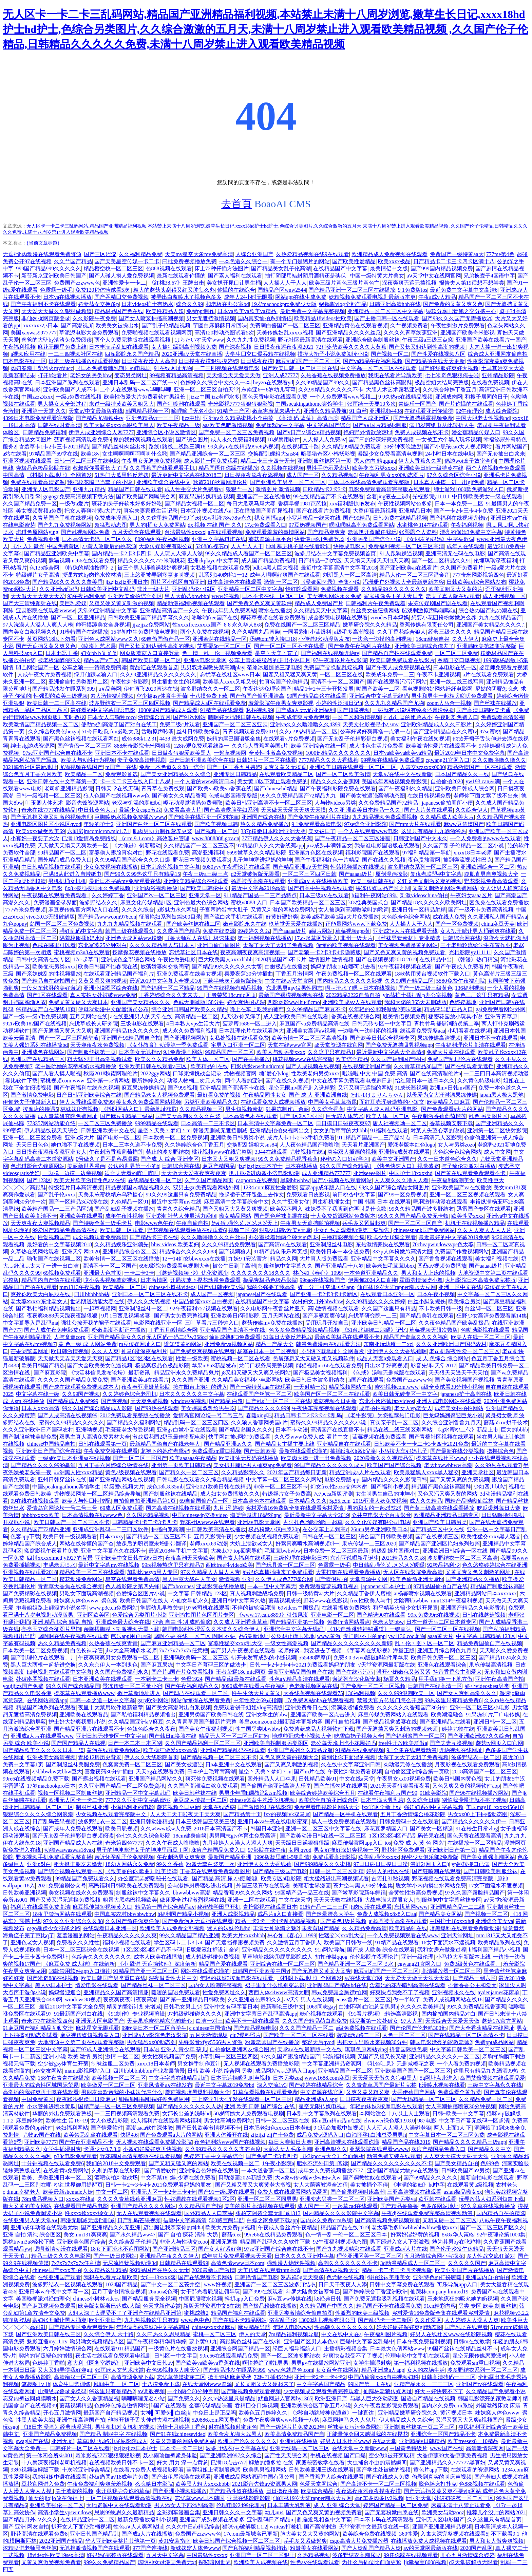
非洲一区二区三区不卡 (281, 1486)
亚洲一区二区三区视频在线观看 (468, 1194)
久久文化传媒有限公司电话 (377, 1522)
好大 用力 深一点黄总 (182, 2462)
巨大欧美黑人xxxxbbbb (225, 959)
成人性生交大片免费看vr (194, 489)
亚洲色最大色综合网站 (201, 902)
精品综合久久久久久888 (187, 1251)
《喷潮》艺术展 (97, 646)
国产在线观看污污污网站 (397, 682)
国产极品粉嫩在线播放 (270, 2306)
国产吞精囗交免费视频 (121, 297)
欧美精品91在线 (209, 1066)
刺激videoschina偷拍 (424, 895)
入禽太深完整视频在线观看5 (454, 2534)
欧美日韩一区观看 (122, 1230)
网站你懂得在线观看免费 (201, 1700)
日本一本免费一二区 (459, 503)
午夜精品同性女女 (264, 1095)
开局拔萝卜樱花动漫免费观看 (205, 1280)
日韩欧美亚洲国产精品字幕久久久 (148, 617)
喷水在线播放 (275, 610)
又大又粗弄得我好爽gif (65, 2370)
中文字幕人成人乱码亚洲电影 (383, 1109)
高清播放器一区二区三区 (451, 1971)
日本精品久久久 (308, 1501)
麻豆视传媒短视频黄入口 (102, 1907)
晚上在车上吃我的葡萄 (257, 1009)
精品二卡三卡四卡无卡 (268, 461)
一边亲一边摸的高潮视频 (382, 639)
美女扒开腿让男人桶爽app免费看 (252, 1465)
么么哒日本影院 (154, 2484)
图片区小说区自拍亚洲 (178, 582)
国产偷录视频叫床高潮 (357, 2192)
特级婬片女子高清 (37, 575)
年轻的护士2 (98, 824)
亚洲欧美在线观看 (81, 1216)
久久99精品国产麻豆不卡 (316, 1009)
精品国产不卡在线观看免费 (388, 2306)
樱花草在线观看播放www (84, 1693)
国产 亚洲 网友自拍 (26, 2527)
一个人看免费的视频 (461, 2063)
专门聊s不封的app (364, 1636)
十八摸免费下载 (209, 696)
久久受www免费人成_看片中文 (312, 1437)
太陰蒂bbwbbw (411, 1600)
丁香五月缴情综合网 (173, 1330)
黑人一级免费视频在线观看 (344, 1821)
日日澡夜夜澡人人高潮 (148, 361)
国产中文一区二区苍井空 (171, 2284)
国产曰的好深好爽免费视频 (381, 439)
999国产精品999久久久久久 (48, 268)
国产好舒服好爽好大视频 (448, 368)
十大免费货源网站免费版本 (343, 1216)
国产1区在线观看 (47, 995)
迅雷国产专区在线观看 (484, 1209)
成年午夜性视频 (124, 1216)
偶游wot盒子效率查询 (470, 461)
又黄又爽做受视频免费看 (51, 2562)
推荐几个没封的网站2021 (496, 2512)
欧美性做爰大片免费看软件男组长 (145, 397)
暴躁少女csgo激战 (140, 810)
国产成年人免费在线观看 (73, 1828)
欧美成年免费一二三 (389, 674)
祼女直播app (269, 518)
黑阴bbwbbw (295, 1180)
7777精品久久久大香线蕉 (328, 760)
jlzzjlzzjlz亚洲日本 (126, 582)
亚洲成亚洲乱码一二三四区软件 (111, 1529)
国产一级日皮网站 (115, 2256)
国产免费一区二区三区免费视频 (236, 432)
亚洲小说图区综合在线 (110, 988)
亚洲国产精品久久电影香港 (473, 1608)
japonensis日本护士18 (386, 1586)
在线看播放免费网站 (346, 1608)
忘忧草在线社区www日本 (230, 674)
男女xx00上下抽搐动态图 (478, 1814)
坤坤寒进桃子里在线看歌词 (298, 546)
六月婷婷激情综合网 (67, 2348)
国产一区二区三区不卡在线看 (290, 646)
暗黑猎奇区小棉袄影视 (328, 454)
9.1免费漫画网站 (183, 1052)
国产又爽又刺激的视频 (291, 1764)
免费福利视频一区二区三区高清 (406, 546)
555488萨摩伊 (315, 1657)
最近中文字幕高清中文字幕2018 (339, 568)
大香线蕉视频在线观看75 (313, 1693)
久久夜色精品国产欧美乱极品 (454, 1323)
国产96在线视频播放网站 (479, 1793)
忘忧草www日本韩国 (200, 2498)
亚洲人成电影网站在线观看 (448, 1401)
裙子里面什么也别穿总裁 (275, 1985)
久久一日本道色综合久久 (447, 1159)
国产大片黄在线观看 (428, 810)
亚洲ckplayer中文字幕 (213, 560)
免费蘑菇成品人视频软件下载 (318, 1729)
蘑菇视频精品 (75, 2405)
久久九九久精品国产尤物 (394, 703)
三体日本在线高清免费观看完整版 (369, 482)
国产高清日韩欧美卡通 (483, 710)
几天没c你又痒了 (241, 1016)
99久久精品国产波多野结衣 (421, 1209)
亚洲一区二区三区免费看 (32, 1137)
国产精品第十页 (242, 1814)
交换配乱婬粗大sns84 (273, 454)
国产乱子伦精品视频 (165, 325)
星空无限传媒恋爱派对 (480, 2356)
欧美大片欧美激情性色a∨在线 (89, 1180)
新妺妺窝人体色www (195, 2548)
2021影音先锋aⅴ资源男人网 (264, 2484)
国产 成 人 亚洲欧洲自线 (318, 1095)
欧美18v (90, 454)
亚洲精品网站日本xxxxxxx (485, 1593)
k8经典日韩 (327, 2299)
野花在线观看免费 (167, 853)
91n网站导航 (330, 1950)
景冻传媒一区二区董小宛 (132, 1686)
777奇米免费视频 (25, 909)
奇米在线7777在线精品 (48, 810)
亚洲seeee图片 (370, 1173)
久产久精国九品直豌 (255, 632)
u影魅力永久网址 (176, 909)
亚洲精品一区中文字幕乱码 (137, 1793)
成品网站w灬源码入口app (285, 2071)
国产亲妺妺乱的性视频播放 (48, 974)
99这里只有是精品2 (112, 2391)
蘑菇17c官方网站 (502, 2021)
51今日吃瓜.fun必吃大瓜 (110, 731)
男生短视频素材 (244, 1109)
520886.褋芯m (211, 546)
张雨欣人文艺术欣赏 (119, 2370)
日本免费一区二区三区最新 (335, 1551)
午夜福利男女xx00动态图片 (391, 475)
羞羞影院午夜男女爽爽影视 (281, 703)
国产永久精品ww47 (132, 2234)
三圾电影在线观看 (142, 1023)
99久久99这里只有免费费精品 (181, 1194)
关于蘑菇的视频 (74, 2491)
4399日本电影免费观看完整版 (38, 418)
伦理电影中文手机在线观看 (417, 2356)
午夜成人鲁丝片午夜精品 (288, 2227)
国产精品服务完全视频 (149, 2299)
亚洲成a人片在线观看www (42, 1736)
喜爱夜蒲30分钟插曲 (248, 974)
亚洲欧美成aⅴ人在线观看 (352, 1002)
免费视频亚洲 (43, 539)
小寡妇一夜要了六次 (35, 838)
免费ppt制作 (200, 311)
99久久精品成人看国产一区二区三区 (248, 553)
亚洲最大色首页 (102, 1273)
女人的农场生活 (426, 2370)
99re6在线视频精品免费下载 (36, 1779)
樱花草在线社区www (441, 1458)
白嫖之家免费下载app (272, 2220)
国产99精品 (356, 518)
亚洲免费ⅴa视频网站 (228, 1344)
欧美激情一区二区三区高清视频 (309, 1038)
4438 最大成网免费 (181, 739)
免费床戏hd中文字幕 (279, 425)
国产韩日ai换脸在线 (172, 1736)
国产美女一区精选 (431, 1828)
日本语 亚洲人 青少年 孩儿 (175, 2049)
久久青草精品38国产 (418, 1066)
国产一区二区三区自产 (415, 1223)
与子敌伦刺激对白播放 (468, 1166)
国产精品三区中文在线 (437, 1529)
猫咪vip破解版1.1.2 (244, 2527)
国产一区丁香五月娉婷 (234, 767)
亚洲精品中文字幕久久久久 (383, 1259)
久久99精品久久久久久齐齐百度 (223, 2149)
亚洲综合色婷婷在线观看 (209, 2170)
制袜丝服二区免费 (113, 2063)
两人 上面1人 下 (453, 2128)
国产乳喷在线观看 (466, 2327)
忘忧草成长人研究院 (93, 1023)
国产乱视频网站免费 (85, 532)
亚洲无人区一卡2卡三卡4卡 (163, 2192)
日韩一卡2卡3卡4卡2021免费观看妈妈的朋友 (303, 1665)
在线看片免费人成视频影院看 (148, 2470)
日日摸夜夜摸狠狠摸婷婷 (208, 361)
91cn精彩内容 (440, 2306)
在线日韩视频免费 (429, 796)
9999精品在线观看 (156, 1123)
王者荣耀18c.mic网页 (231, 995)
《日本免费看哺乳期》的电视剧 (113, 368)
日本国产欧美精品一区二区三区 (308, 902)
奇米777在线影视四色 (47, 2021)
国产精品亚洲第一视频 (297, 1622)
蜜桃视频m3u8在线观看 (82, 952)
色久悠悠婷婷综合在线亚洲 (494, 1565)
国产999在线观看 (263, 2291)
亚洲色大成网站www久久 (108, 639)
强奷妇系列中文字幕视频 (433, 1807)
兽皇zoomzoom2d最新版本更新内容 (281, 1722)
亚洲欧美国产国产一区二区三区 (413, 2071)
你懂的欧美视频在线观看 (346, 945)
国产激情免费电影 (32, 1095)
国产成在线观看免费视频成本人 (81, 1387)
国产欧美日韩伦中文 (204, 888)
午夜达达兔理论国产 (267, 689)
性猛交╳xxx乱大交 (342, 1935)
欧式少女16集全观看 (391, 1237)
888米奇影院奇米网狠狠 (142, 746)
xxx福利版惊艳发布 (352, 503)
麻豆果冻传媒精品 (143, 1088)
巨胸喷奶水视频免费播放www (130, 817)
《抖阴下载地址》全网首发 (59, 475)
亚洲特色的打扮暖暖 (438, 2277)
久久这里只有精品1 (331, 1052)
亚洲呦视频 (89, 1430)
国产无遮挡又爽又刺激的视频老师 (51, 817)
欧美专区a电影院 (281, 1878)
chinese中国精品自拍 (51, 1444)
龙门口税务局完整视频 (266, 1365)
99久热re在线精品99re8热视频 (243, 446)
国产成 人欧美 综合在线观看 (381, 1950)
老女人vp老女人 (413, 1408)
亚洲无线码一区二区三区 (299, 2448)
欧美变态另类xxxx (374, 468)
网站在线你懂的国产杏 (86, 1543)
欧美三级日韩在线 (372, 881)
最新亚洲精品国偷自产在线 (300, 1672)
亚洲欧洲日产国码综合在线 (48, 1451)
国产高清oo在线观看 (282, 1244)
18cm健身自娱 (433, 639)
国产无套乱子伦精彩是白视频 (352, 739)
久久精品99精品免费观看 (351, 446)
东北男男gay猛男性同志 (294, 988)
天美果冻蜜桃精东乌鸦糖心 (110, 1194)
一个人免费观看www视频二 (343, 397)
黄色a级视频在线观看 (130, 1472)
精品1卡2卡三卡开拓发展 (324, 689)
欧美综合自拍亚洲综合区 (328, 1800)
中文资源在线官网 (322, 2092)
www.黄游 (329, 1636)
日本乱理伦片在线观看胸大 (251, 1031)
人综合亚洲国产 (254, 254)
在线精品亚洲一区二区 (155, 1180)
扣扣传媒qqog (331, 1957)
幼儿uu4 (274, 2512)
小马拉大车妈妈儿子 (403, 1451)
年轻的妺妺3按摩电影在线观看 (237, 1978)
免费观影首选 (121, 774)
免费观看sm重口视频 (217, 1451)
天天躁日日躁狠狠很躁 (302, 1843)
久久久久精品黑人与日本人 (162, 945)
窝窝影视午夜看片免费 (51, 1551)
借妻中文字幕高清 (185, 2220)
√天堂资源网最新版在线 (386, 1665)
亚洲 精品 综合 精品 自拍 (62, 1622)
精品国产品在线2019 (406, 2142)
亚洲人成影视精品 (233, 1914)
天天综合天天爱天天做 (233, 375)
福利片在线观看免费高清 (40, 1907)
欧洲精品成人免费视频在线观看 (390, 254)
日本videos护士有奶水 (147, 304)
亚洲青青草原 (501, 1016)
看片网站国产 (511, 446)
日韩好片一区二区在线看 (266, 760)
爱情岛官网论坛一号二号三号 (208, 1415)
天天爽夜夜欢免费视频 (97, 1045)
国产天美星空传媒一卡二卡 (126, 261)
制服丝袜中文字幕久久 (285, 1266)
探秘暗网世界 (214, 2562)
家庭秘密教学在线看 (320, 2462)
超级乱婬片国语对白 (395, 1551)
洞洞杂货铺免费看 (353, 1707)
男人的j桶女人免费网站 (157, 525)
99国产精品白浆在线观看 (316, 696)
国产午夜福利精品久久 (192, 1686)
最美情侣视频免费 (404, 1016)
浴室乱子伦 (282, 2320)
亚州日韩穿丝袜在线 (62, 1479)
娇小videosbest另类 (487, 1686)
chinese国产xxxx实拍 (56, 2270)
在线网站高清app (47, 1700)
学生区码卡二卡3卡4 (178, 1942)
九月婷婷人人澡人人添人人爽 (237, 1843)
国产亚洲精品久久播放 (472, 1579)
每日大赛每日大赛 (290, 2142)
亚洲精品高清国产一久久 (170, 610)
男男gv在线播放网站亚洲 (321, 2363)
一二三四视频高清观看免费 (126, 2113)
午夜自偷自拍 (192, 1223)
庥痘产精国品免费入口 (218, 1850)
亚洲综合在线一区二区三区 (282, 1964)
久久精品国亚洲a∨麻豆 (135, 1722)
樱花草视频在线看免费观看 (273, 617)
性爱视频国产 (54, 1237)
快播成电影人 (349, 546)
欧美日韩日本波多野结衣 (315, 1380)
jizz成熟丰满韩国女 (329, 845)
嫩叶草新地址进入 (138, 1693)
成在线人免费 (449, 917)
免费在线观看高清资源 (38, 482)
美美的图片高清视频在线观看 (259, 2206)
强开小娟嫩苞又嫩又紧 (403, 1672)
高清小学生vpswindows (65, 2512)
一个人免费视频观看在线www (403, 1935)
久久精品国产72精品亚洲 (40, 1529)
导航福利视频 (339, 2056)
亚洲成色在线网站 (43, 1052)
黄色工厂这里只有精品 (482, 995)
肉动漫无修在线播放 (407, 1764)
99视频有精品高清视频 (176, 375)
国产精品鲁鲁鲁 (399, 2206)
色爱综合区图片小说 (140, 1593)
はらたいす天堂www (199, 340)
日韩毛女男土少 (183, 2007)
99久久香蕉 (170, 1864)
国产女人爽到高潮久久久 (467, 1693)
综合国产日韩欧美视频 (386, 1536)
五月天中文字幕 (165, 2555)
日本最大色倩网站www (397, 2348)
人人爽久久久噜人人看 (401, 1180)
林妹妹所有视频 (79, 1109)
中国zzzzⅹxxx (37, 397)
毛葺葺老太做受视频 (129, 1430)
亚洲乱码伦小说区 (193, 589)
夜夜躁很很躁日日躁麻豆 (86, 2099)
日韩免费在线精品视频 (400, 518)
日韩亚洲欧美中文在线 (108, 1130)
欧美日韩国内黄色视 (457, 1779)
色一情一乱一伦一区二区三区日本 (346, 2234)
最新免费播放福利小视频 (147, 2519)
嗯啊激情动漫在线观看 (440, 1202)
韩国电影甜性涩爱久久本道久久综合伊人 (211, 1629)
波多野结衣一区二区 (475, 1757)
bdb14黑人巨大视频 (275, 568)
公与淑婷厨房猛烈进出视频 (200, 1885)
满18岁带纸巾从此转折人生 (441, 425)
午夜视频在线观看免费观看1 (55, 895)
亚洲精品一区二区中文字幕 (250, 589)
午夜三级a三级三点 (205, 874)
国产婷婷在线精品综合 (316, 2085)
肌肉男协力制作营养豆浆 (162, 831)
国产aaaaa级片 (356, 874)
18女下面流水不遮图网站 (120, 2249)
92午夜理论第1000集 (501, 2234)
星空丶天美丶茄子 (276, 653)
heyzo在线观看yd (273, 382)
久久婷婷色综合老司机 (129, 1394)
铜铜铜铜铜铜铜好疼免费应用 (154, 2099)
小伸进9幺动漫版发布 (324, 639)
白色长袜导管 (86, 1650)
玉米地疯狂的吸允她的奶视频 (463, 2299)
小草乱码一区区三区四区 (228, 2056)
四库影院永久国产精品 (132, 354)
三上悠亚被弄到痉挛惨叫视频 (160, 575)
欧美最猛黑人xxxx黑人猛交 (426, 1472)
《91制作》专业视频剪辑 (135, 2014)
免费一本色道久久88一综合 (171, 767)
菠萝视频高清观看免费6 (82, 439)
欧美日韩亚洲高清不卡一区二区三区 (268, 803)
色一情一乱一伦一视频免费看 (217, 653)
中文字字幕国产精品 (321, 2384)
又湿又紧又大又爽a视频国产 (469, 2420)
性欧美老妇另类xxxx (315, 1073)
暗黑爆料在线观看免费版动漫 (465, 1928)
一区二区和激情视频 (356, 717)
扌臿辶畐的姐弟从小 (407, 717)
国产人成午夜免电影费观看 (56, 1330)
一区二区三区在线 (341, 674)
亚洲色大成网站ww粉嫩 (133, 938)
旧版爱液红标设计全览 (212, 1950)
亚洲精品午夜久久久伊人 (169, 2256)
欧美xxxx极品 (394, 261)
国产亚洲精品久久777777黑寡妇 (448, 2462)
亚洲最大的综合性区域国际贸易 (41, 2085)
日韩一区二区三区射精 (336, 1871)
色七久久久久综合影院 (143, 1836)
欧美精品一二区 (84, 774)
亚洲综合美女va (494, 1921)
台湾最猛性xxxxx (185, 532)
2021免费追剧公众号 (61, 1885)
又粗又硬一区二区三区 (449, 2220)
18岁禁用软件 (283, 439)
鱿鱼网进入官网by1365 (285, 2398)
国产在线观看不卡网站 (205, 2277)
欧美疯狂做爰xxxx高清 (170, 1750)
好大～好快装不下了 (439, 2391)
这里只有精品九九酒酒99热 (433, 831)
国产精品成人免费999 (72, 1401)
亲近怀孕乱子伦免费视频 (124, 1857)
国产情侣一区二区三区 (84, 746)
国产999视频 (182, 1088)
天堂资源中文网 (368, 1579)
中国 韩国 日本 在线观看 (382, 1202)
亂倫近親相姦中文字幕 (324, 2519)
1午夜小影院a (278, 2163)
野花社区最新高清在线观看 (310, 340)
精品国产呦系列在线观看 (46, 1707)
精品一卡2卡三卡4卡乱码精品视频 (276, 1921)
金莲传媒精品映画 (210, 2405)
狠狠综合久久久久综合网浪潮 (38, 1814)
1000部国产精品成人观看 (167, 710)
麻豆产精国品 (218, 1166)
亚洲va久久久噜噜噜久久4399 (305, 724)
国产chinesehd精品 (276, 788)
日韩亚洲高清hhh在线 (395, 304)
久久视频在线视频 (282, 468)
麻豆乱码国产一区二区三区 (308, 361)
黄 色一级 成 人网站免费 (87, 1344)
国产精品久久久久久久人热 (189, 2106)
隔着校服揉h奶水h (81, 938)
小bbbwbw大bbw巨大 (57, 1771)
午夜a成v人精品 (437, 297)
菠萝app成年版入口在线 (328, 1187)
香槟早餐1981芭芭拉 (302, 503)
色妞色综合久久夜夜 (151, 1729)
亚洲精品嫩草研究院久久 (408, 2413)
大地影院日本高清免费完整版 (480, 1280)
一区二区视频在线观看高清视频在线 (129, 2498)
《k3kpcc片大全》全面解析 (332, 2156)
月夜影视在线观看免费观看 (467, 1764)
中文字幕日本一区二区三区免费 (446, 2135)
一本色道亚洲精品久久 (371, 1273)
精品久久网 (283, 1259)
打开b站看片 (53, 375)
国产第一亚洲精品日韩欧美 (192, 1999)
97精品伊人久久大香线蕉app (270, 845)
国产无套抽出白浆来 (500, 454)
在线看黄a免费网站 (66, 2170)
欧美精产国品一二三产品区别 (56, 1209)
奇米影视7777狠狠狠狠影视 (240, 404)
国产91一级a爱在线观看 (226, 2192)
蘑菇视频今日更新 (335, 1401)
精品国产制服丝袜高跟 (497, 1586)
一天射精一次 (309, 1387)
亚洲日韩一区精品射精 (419, 909)
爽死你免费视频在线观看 (215, 1779)
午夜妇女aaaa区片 (471, 895)
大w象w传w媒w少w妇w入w (307, 2177)
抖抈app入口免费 (245, 2299)
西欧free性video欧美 (229, 1565)
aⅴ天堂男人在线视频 (308, 1999)
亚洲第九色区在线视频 (316, 853)
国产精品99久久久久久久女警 (227, 966)
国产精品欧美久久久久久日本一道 (43, 1750)
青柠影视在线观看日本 (270, 1907)
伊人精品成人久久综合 (406, 2420)
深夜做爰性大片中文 (173, 1978)
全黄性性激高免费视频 (276, 753)
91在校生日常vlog (477, 1828)
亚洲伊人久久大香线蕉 (264, 1864)
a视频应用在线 (28, 354)
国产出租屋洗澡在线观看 (181, 2477)
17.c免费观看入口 (265, 525)
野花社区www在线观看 (207, 1522)
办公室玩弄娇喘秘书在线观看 (154, 1878)
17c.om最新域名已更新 (251, 2534)
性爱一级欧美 (192, 1358)
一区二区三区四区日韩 (309, 874)
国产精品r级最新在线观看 (235, 1679)
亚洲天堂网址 (457, 1935)
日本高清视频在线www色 (93, 1515)
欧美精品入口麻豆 (448, 1102)
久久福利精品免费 (140, 254)
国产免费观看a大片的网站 (452, 1109)
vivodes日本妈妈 (389, 617)
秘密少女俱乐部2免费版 (429, 1857)
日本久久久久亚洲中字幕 (304, 2256)
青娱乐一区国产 (417, 404)
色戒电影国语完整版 (233, 796)
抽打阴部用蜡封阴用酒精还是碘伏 (306, 275)
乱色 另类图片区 (488, 1116)
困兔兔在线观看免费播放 (499, 902)
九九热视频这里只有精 (151, 2320)
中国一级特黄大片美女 (377, 275)
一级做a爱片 (74, 503)
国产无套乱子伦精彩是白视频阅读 (73, 1836)
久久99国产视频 (81, 1394)
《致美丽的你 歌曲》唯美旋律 (141, 1871)
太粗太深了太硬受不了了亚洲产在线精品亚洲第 (125, 2313)
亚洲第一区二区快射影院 (497, 1130)
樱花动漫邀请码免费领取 (193, 803)
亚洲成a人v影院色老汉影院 (154, 2035)
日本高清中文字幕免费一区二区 (276, 1123)
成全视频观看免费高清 (100, 1237)
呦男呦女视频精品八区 (97, 2341)
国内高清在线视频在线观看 (178, 1508)
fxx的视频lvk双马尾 (287, 1814)
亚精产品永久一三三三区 (424, 2384)
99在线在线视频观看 (35, 1501)
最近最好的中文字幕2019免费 (454, 1237)
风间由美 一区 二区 (116, 2384)
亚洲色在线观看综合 (442, 1665)
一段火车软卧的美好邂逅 (51, 988)
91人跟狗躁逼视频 (401, 553)
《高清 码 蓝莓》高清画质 (307, 418)
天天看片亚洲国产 (363, 1145)
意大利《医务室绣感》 (94, 2363)
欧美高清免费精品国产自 (294, 2434)
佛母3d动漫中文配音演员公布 (113, 1009)
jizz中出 (191, 418)
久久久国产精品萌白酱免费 (314, 2021)
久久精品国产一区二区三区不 (199, 845)
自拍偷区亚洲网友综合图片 (242, 2049)
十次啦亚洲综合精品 (86, 2470)
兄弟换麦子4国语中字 (489, 275)
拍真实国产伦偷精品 (283, 682)
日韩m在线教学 (471, 2341)
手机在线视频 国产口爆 (338, 2455)
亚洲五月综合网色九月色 (447, 1650)
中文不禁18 (154, 2177)
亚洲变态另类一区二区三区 (332, 2199)
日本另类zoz (287, 2078)
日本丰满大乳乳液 (382, 1800)
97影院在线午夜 (267, 1850)
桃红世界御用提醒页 (78, 2185)
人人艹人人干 (247, 546)
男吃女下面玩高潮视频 (86, 1593)
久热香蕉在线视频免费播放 (333, 375)
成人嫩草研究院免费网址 (67, 1116)
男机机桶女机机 (67, 881)
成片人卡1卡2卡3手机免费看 (301, 1137)
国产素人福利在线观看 (235, 275)
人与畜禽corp (69, 1337)
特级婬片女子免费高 (286, 1494)
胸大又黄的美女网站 (27, 2206)
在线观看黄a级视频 (470, 2185)
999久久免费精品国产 (109, 2562)
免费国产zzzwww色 (77, 283)
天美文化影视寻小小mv (370, 724)
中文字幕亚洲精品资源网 (331, 2063)
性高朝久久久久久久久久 (344, 2327)
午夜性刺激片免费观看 (458, 325)
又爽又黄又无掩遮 (285, 767)
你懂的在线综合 (236, 290)
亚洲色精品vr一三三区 (152, 418)
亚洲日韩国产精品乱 (94, 2534)
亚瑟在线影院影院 (248, 2498)
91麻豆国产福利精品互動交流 (38, 2028)
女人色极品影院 (109, 2120)
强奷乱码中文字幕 (81, 931)
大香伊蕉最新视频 (374, 511)
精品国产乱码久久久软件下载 (275, 2242)
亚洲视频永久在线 (453, 1992)
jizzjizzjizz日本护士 (259, 1166)
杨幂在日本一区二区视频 (267, 1351)
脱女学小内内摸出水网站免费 (431, 1885)
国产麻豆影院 (50, 1373)
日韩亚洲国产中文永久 (420, 838)
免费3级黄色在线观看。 (472, 1964)
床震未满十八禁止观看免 (461, 2505)
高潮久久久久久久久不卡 (348, 2263)
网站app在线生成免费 (300, 297)
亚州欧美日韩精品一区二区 (383, 1323)
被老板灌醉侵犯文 (59, 660)
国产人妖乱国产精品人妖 (371, 2548)
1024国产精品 (121, 2284)
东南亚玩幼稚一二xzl (388, 1344)
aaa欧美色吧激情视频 (228, 425)
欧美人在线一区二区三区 (481, 1337)
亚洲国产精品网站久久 (156, 1779)
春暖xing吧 (259, 1415)
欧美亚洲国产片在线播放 (465, 2270)
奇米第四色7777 (124, 1843)
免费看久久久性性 (78, 1942)
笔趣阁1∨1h (35, 2384)
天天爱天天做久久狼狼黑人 (384, 2078)
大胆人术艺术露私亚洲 (393, 389)
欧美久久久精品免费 (159, 1059)
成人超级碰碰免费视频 (212, 1957)
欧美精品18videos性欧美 (323, 318)
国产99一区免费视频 (402, 1194)
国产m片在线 (309, 1771)
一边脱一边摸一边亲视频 (72, 1173)
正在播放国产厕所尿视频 (263, 511)
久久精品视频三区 (201, 1109)
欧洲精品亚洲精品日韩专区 (446, 1515)
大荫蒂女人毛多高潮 (287, 2149)
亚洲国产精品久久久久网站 (143, 2206)
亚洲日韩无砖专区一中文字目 (111, 1736)
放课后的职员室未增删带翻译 (151, 1543)
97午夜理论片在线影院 (340, 660)
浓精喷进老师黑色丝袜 (30, 2548)
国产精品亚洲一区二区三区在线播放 (351, 290)
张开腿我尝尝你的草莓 (123, 2491)
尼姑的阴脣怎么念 (496, 689)
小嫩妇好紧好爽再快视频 (153, 2149)
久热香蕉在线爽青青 (113, 1643)
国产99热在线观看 (156, 1408)
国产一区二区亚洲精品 (78, 617)
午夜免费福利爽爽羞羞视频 (99, 2484)
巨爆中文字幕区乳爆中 (367, 2341)
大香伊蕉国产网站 (413, 2092)
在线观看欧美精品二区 (286, 774)
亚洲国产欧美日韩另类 (440, 1522)
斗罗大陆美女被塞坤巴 (313, 2291)
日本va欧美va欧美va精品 (247, 311)
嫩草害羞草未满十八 (276, 411)
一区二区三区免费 (456, 653)
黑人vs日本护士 (53, 1985)
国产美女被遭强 (184, 1764)
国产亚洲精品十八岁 (339, 1266)
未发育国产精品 (321, 1928)
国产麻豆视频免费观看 (48, 2306)
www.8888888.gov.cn (215, 838)
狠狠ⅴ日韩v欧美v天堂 (285, 1230)
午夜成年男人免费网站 (229, 610)
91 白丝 (358, 411)
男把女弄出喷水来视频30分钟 (372, 2042)
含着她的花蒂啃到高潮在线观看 (407, 1985)
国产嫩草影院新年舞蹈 (358, 1893)
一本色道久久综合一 (243, 261)
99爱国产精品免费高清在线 (64, 1230)
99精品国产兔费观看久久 (85, 1878)
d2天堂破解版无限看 (255, 874)
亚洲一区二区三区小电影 (480, 1707)
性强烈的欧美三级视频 (61, 696)
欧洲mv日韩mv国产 (453, 1088)
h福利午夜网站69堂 (375, 895)
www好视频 (226, 596)
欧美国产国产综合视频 (394, 1465)
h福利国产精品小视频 (183, 1914)
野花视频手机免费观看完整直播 (54, 1857)
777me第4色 (500, 254)
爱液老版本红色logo (411, 1145)
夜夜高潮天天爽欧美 (189, 1558)
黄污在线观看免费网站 (114, 1750)
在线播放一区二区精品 (475, 1843)
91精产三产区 (233, 411)
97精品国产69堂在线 (53, 454)
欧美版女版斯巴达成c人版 (109, 2306)
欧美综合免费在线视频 (369, 2534)
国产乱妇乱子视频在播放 (124, 1209)
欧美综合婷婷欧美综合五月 (322, 1793)
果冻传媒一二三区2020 (369, 1543)
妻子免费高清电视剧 (141, 760)
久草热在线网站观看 (35, 1251)
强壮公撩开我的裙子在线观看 (96, 1323)
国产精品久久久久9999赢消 (43, 1465)
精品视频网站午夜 (350, 1387)
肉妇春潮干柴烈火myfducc (42, 368)
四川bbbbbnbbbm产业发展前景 (149, 2071)
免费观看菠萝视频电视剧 (329, 1586)
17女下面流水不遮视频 (496, 1885)
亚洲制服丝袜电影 (331, 1244)
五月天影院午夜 (213, 1536)
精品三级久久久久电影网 (61, 2256)
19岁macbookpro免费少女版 (284, 304)
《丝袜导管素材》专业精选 (407, 938)
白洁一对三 (209, 2021)
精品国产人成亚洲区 (366, 418)
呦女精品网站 (235, 1216)
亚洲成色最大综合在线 (123, 1622)
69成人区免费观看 (121, 1508)
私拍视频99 (259, 710)
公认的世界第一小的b (133, 1166)
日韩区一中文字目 (175, 2356)
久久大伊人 (465, 639)
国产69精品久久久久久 (430, 2177)
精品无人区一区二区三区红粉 (234, 1736)
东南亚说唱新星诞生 (354, 1558)
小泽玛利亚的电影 (132, 1807)
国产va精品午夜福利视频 (372, 361)
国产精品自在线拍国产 (48, 981)
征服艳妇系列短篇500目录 (170, 917)
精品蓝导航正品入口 (448, 1009)
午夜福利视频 (19, 347)
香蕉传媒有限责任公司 (426, 625)
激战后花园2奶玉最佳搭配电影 (169, 1437)
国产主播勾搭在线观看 (341, 1786)
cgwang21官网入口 (447, 760)
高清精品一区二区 (196, 1016)
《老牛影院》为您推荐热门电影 (383, 1415)
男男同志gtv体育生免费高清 (243, 1836)
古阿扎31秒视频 (390, 1878)
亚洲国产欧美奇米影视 (467, 332)
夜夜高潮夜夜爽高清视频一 (252, 952)
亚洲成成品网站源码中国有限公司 (254, 2477)
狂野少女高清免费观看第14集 (491, 1316)
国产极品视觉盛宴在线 (390, 1722)
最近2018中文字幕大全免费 (71, 2007)
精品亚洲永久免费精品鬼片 (186, 1373)
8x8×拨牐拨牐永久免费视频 (98, 888)
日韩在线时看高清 (59, 425)
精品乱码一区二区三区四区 (196, 1422)
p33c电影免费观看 (75, 2156)
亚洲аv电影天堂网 (205, 660)
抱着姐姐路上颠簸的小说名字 (51, 1608)
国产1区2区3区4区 (301, 1116)
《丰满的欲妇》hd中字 (418, 2185)
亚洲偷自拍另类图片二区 (78, 682)
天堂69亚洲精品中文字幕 (107, 610)
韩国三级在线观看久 (129, 931)
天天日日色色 (32, 1145)
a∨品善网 (109, 689)
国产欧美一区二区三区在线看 (298, 2035)
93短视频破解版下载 (35, 2470)
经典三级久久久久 (450, 632)
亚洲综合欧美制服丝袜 (372, 340)
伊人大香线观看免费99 (86, 1102)
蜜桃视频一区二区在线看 (240, 1358)
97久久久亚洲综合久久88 (73, 1921)
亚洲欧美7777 (40, 2142)
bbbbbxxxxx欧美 (40, 1515)
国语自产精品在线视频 (428, 2398)
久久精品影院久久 (243, 1472)
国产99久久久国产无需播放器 (457, 318)
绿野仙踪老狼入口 (95, 674)
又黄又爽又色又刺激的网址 (478, 1572)
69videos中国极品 (298, 1608)
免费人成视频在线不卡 (422, 432)
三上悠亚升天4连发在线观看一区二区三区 (242, 2099)
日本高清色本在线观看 (234, 582)
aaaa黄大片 (440, 1636)
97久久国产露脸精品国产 (475, 1893)
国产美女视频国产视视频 (464, 1380)
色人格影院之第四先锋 (132, 1586)
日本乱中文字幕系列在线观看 (321, 2113)
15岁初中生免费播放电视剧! (144, 632)
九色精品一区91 (130, 1202)
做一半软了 (406, 1999)
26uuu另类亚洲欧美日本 (379, 1529)
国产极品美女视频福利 (320, 1373)
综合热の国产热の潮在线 (488, 610)
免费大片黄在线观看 (450, 1052)
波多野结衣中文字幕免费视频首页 (335, 553)
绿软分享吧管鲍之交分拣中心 (461, 311)
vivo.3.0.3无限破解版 (50, 917)
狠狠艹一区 (239, 489)
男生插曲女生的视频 (175, 682)
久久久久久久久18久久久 (260, 1273)
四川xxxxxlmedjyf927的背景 (60, 1558)
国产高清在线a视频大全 (331, 2270)
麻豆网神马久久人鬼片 (349, 2420)
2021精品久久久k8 (403, 1558)
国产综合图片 (192, 439)
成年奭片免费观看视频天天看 (237, 2256)
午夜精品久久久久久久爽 (127, 1935)
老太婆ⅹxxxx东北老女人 (39, 1301)
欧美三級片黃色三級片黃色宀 (344, 283)
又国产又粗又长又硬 (382, 2056)
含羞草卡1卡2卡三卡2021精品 (54, 446)
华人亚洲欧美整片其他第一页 (120, 2541)
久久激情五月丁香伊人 (294, 1942)
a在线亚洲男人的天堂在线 (141, 1016)
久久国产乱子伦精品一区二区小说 (463, 845)
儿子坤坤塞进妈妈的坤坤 (262, 860)
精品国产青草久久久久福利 (416, 1337)
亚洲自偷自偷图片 (219, 945)
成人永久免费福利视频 (238, 439)
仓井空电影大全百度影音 (381, 1515)
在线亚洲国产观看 (59, 2277)
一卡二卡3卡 (139, 1273)
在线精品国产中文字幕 (340, 268)
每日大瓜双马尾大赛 (251, 503)
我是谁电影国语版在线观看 (387, 845)
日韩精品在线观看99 (183, 2263)
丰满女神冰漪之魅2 (276, 1928)
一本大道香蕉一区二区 (268, 2170)
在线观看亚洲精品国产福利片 (118, 974)
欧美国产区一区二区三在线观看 (332, 1394)
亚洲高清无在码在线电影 (455, 553)
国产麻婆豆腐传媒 (324, 1316)
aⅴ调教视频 (151, 2391)
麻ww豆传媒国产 (463, 824)
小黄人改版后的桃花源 (109, 546)
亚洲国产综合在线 (263, 817)
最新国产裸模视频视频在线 (291, 995)
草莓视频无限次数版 (433, 1330)
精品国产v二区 (101, 660)
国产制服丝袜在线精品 (170, 1494)
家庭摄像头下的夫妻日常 (393, 596)
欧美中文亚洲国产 (393, 1159)
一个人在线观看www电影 (368, 831)
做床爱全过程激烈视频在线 (192, 1900)
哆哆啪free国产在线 (215, 617)
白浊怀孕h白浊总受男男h (368, 2007)
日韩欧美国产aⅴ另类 (465, 2170)
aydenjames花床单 (499, 1992)
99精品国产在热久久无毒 (159, 2270)
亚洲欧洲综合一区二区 (487, 867)
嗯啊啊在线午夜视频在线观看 (73, 1636)
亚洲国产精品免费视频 (50, 2434)
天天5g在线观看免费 (160, 1771)
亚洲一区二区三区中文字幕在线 (323, 1828)
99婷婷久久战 (254, 931)
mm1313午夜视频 (79, 1287)
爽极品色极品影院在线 (43, 468)
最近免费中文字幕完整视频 (312, 311)
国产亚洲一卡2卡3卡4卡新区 (324, 1294)
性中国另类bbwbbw (258, 1729)
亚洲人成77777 (280, 375)
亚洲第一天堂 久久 (43, 411)
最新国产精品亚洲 (229, 1857)
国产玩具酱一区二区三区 (285, 1565)
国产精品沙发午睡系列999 (64, 689)
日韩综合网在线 (462, 938)
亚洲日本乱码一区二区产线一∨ (139, 382)
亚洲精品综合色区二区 (129, 1251)
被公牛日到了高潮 (234, 1266)
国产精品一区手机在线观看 (345, 1814)
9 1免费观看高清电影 (316, 824)
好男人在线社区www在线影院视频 (451, 2334)
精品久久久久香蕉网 (334, 781)
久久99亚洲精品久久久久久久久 (158, 674)
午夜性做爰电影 (177, 959)
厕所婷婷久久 (148, 1080)
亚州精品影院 (498, 375)
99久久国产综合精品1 (346, 1166)
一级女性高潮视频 (286, 1643)
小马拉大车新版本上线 (463, 1957)
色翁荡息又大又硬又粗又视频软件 (313, 1358)
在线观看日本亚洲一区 (387, 1294)
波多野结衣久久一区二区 (210, 689)
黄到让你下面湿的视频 (348, 1757)
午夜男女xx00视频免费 (404, 1779)
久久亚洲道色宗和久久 (255, 1999)
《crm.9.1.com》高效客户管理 (154, 838)
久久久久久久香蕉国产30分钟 (412, 1707)
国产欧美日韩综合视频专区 (382, 1038)
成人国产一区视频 (212, 1294)
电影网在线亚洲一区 (158, 1323)
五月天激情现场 (209, 2035)
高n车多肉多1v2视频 (379, 2498)
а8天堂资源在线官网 (339, 1045)
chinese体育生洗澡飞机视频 (263, 1800)
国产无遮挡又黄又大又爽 (62, 1031)
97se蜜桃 (489, 731)
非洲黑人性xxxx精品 (78, 1472)
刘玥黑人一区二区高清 (350, 575)
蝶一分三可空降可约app (326, 1287)
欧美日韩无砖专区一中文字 (405, 1394)
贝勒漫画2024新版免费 (245, 2177)
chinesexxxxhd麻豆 (213, 2327)
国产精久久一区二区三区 (189, 1472)
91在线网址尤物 (173, 368)
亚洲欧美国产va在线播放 (461, 1187)
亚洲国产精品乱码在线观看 (232, 1750)
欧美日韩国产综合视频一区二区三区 (237, 2541)
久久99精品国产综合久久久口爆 (132, 860)
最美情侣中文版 (389, 268)
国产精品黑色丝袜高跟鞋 (382, 382)
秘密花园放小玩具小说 (455, 1016)
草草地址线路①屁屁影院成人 (277, 1957)
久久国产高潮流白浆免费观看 (203, 1786)
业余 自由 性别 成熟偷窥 (182, 1622)
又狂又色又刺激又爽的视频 (429, 881)
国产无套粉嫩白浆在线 (391, 2512)
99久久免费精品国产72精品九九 (299, 796)
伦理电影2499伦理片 (240, 2505)
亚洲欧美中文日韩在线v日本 (129, 1558)
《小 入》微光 (27, 546)
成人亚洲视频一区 (504, 596)
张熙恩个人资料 (418, 532)
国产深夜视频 (235, 347)
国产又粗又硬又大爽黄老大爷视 (253, 2185)
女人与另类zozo (456, 1145)
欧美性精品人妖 (165, 311)
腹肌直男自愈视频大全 (491, 874)
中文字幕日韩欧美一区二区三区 (468, 2049)
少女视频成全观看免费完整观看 (322, 2391)
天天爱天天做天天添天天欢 (417, 1978)
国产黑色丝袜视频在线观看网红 (81, 739)
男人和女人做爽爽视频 (496, 2541)
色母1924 (192, 1679)
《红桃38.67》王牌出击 (176, 283)
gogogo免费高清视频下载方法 (78, 496)
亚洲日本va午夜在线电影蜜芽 (273, 1821)
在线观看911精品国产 (120, 2348)
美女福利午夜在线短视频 (420, 739)
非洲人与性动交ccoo (184, 2242)
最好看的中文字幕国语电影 (102, 710)
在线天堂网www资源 (207, 2384)
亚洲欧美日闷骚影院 (235, 1316)
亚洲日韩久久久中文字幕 (232, 2512)
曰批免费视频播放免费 (189, 261)
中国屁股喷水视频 (200, 2299)
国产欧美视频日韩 (216, 824)
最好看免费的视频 (219, 1095)
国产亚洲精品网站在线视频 (121, 1479)
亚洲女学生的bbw (267, 1714)
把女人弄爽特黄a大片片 (92, 511)
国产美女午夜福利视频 (205, 1729)
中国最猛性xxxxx (207, 2555)
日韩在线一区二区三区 (329, 1536)
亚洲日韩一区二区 (495, 1722)
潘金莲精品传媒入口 (476, 432)
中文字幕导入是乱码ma (30, 1323)
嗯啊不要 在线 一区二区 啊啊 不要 (195, 1636)
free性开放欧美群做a (402, 1743)
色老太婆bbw (388, 1622)
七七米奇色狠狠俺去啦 (452, 375)
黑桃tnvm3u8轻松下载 (29, 2242)
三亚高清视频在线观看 (414, 2192)
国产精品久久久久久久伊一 (474, 1821)
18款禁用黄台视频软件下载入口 (432, 974)
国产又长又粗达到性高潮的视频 (427, 347)
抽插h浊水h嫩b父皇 (353, 1451)
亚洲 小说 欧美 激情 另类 (73, 2056)
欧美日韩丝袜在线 (194, 1793)
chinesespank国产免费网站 (424, 1230)
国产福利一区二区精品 (167, 988)
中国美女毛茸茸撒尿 (332, 1102)
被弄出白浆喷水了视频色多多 (186, 297)
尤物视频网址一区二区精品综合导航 (97, 1494)
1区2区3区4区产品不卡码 (153, 1950)
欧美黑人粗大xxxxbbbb (202, 2484)
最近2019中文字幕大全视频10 (165, 981)
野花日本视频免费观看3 (201, 860)
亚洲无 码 (62, 2441)
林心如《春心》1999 (317, 1273)
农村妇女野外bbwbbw (317, 1301)
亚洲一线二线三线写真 (457, 682)
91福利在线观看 (389, 1130)
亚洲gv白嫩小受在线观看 (186, 1430)
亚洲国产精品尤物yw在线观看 (403, 2170)
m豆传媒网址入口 (140, 1344)
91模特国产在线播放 (83, 632)
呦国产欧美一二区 (378, 689)
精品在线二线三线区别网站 (399, 1430)
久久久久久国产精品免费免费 (73, 1380)
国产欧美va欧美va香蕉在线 (219, 788)
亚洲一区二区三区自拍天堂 (206, 389)
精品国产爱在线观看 (223, 1964)
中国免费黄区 (63, 546)
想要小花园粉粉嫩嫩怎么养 (443, 617)
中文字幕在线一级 (37, 1394)
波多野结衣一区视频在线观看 (67, 2284)
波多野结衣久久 (98, 902)
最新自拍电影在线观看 (487, 2177)
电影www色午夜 (154, 1223)
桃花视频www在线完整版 (302, 1059)
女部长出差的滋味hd (186, 2113)
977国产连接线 (150, 2548)
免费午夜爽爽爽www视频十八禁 (281, 2420)
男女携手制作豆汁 (199, 2063)
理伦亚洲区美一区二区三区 (369, 2256)
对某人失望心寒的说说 (438, 1130)
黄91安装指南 (174, 2541)
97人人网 (412, 2021)
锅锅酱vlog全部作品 (342, 304)
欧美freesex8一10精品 (473, 2441)
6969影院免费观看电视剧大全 (174, 1266)
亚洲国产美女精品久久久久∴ (491, 625)
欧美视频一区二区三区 (119, 2078)
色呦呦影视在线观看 (485, 1330)
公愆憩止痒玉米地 (293, 1636)
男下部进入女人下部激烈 (400, 2242)
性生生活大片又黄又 (256, 1693)
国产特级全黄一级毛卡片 (102, 1223)
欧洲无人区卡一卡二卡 (76, 1800)
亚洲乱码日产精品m (270, 2519)
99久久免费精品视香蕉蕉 (288, 1159)
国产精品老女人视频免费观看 (159, 1095)
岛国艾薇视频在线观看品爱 (492, 2078)
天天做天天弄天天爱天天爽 (70, 1358)
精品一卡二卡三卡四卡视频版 (397, 2270)
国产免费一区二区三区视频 (372, 1686)
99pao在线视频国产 (322, 1280)
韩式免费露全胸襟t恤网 (339, 1992)
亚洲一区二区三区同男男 (267, 2199)
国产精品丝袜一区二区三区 (153, 1985)
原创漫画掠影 (391, 874)
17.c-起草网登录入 (316, 938)
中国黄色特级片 (409, 2448)
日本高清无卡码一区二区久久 (97, 539)
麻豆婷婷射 (29, 2120)
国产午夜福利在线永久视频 (86, 1088)
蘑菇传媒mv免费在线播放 (272, 1323)
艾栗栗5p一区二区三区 (224, 646)
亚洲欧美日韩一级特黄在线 (430, 468)
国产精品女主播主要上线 (285, 1444)
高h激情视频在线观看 (333, 1308)
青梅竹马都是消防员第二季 (446, 1023)
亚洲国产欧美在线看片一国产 (491, 340)
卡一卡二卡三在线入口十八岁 (136, 781)
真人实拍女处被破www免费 (103, 995)
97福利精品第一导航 (426, 853)
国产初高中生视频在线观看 (320, 888)
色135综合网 (44, 568)
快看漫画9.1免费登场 (319, 539)
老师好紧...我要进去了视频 (310, 1650)
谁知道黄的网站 (183, 1344)
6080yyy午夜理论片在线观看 (236, 867)
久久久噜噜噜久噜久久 (499, 760)
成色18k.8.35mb (165, 1486)
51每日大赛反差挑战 (287, 1337)
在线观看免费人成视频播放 (273, 1102)
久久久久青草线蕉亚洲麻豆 (129, 2199)
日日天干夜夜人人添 (342, 2284)
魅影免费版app (341, 1479)
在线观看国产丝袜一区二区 (259, 1394)
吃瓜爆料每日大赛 (498, 1508)
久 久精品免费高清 (364, 1928)
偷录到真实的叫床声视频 (442, 2477)
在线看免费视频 (490, 382)
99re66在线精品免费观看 (273, 2234)
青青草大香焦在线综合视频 (70, 1586)
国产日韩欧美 (260, 1451)
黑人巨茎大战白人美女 (189, 1579)
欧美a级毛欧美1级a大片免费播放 (340, 917)
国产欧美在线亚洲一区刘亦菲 (203, 817)
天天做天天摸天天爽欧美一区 (74, 845)
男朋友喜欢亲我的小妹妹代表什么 (122, 2092)
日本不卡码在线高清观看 (384, 2519)
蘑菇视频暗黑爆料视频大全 (197, 2092)
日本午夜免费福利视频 (424, 2341)
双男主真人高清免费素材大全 (94, 1437)
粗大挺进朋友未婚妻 (78, 1864)
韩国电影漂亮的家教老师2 (441, 2042)
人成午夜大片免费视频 (44, 674)
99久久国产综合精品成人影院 (97, 1408)
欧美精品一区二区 (124, 1287)
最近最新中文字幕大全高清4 (390, 1052)
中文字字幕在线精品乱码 (178, 2078)
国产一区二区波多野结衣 (290, 2356)
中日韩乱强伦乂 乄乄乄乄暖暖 (389, 1565)
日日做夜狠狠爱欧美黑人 (181, 753)
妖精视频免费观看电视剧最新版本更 (372, 297)
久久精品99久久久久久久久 (393, 589)
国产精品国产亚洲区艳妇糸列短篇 (439, 1543)
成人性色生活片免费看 (376, 746)
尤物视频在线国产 (81, 767)
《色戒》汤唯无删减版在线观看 (388, 1373)
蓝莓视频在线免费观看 (379, 1437)
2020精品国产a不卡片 (280, 959)
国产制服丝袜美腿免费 (30, 1437)
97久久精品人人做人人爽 (210, 1572)
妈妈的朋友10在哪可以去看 (343, 966)
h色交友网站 (47, 2071)
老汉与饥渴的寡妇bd (136, 803)
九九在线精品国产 (500, 617)
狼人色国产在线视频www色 (116, 796)
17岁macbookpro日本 (51, 1786)
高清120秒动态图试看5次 (224, 332)
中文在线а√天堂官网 (290, 981)
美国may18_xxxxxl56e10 (494, 1807)
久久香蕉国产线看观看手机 (163, 468)
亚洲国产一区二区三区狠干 (262, 2555)
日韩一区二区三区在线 (282, 2120)
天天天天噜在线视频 (338, 1900)
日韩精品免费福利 (44, 432)
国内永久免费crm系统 (326, 2220)
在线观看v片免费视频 (289, 739)
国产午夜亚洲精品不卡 (86, 2142)
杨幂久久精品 (399, 1679)
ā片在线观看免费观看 (488, 674)
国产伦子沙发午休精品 (457, 2249)
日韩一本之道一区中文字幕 (102, 1700)
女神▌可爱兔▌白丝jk (165, 2413)
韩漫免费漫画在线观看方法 (328, 1344)
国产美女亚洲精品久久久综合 (175, 774)
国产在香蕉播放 (251, 1059)
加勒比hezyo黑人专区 (152, 1572)
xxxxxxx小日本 (40, 325)
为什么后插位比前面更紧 (371, 2562)
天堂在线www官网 (290, 1045)
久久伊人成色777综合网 (283, 1579)
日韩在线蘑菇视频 (484, 1615)
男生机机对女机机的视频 (125, 2427)
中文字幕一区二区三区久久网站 (284, 1479)
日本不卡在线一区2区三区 (273, 596)
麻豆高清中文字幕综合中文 (236, 1202)
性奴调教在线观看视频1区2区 (200, 2199)
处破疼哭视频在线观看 (43, 1679)
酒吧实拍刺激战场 (116, 2177)
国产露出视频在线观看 (99, 1779)
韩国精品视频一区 (147, 411)
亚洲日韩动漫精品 (151, 1821)
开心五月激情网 (62, 2413)
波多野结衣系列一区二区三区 (422, 867)
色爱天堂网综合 (319, 2484)
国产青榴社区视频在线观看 (441, 1437)
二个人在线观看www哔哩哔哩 (135, 389)
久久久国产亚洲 (190, 1380)
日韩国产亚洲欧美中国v (260, 1971)
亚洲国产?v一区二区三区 (156, 895)
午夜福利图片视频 (385, 2334)
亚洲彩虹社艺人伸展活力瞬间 (181, 1216)
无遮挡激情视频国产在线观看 (94, 2548)
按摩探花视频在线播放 (139, 952)
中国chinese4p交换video (200, 1515)
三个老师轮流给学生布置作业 (475, 945)
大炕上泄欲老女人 (251, 1543)
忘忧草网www (411, 1907)
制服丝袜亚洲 (92, 1807)
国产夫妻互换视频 (451, 1743)
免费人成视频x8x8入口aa (386, 1914)
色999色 (489, 2163)
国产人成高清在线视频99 (67, 1415)
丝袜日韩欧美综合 (198, 731)
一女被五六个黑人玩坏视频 (448, 439)
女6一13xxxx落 (158, 2277)
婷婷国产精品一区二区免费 (395, 2505)
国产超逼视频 (353, 710)
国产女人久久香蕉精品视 (89, 2398)
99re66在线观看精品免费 (229, 2356)
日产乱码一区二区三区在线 (278, 1401)
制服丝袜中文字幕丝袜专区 (448, 1900)
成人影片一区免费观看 (211, 461)
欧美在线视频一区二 (235, 2163)
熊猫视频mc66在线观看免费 (82, 560)
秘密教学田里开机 (219, 1907)
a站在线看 (15, 454)
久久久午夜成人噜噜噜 (173, 1843)
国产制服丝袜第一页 (91, 1052)
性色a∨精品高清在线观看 (299, 1679)
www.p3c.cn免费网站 (113, 1608)
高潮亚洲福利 (208, 853)
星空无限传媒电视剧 (323, 2106)
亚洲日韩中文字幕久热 (238, 1600)
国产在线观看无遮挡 (469, 1066)
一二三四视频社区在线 (75, 354)
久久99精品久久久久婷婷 (375, 1301)
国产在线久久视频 (383, 860)
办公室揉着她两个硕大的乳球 (283, 1237)
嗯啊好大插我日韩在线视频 (240, 717)
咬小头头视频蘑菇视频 (110, 1280)
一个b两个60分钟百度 (193, 2391)
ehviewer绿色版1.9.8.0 (389, 2120)
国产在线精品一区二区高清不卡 (466, 2035)
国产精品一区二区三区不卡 (158, 1536)
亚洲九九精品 (89, 489)
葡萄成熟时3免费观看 (235, 1337)
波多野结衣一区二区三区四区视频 (129, 703)
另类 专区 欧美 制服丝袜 (487, 2306)
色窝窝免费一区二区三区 (132, 1764)
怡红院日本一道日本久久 (425, 1080)
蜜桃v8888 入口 (249, 902)
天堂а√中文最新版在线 (96, 411)
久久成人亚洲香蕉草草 (240, 1622)
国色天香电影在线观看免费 (274, 397)
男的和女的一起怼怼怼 (374, 1508)
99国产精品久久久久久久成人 (329, 1465)
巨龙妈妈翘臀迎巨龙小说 (453, 1415)
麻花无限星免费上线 (62, 347)
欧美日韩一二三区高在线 (57, 703)
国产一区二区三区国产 (140, 1458)
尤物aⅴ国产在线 (42, 2135)
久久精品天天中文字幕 (320, 610)
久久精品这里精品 (105, 2270)
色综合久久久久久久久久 (101, 1957)
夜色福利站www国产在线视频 (230, 2142)
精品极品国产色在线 (118, 311)
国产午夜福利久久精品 (405, 788)
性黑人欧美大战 (35, 2420)
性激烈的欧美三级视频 (362, 2313)
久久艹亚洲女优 (290, 1202)
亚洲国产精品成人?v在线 (72, 1843)
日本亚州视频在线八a (205, 511)
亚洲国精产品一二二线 (457, 1907)
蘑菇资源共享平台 (270, 539)
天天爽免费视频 (149, 1401)
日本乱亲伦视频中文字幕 (170, 867)
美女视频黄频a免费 (39, 511)
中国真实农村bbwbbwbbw (124, 1914)
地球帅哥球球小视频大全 (301, 1736)
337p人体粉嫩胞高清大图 (402, 1251)
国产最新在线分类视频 (457, 1451)
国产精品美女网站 (440, 1914)
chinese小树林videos (172, 1287)
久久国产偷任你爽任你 (132, 1921)
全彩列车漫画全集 (178, 2512)
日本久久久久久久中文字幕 (191, 1394)
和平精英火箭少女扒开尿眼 (405, 1608)
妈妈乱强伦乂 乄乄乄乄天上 (244, 1223)
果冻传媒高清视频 (439, 1038)
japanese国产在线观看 (261, 1294)
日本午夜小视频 (436, 1294)
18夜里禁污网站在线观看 (62, 1914)
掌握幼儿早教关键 (162, 1608)
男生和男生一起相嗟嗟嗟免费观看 (452, 696)
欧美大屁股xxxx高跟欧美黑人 (118, 425)
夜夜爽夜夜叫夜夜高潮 (130, 1999)
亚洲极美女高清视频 (51, 1757)
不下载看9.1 (505, 2534)
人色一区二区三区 (404, 2035)
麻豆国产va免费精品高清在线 (314, 1023)
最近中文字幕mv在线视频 (108, 1565)
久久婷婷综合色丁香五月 (194, 1145)
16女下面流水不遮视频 (448, 1942)
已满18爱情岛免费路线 (89, 838)
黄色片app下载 (430, 2470)
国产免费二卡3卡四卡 (271, 2156)
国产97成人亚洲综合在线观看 (105, 2049)
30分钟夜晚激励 (403, 446)
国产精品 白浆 (226, 1401)
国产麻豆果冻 (156, 1665)
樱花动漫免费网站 (81, 1579)
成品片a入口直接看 (280, 1914)
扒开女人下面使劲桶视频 (81, 2527)
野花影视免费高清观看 (491, 881)
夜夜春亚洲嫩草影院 (145, 1387)
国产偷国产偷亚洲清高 (257, 696)
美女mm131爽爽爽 (85, 2234)
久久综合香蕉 (327, 1109)
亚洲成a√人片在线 (405, 2249)
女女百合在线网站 (337, 2370)
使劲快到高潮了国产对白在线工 (119, 724)
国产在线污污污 (355, 1672)
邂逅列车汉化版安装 (356, 1679)
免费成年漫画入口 (116, 518)
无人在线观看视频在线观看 (149, 2213)
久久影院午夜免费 (94, 318)
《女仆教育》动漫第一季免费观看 (167, 1045)
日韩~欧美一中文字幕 (458, 2113)
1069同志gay (321, 2007)
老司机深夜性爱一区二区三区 (464, 1351)
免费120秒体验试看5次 (103, 290)
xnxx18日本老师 (473, 853)
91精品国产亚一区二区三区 (145, 1971)
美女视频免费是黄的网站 (408, 945)
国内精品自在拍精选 (500, 2213)
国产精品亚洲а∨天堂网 (300, 867)
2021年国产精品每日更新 (297, 1472)
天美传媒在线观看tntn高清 (269, 2270)
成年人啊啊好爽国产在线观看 (285, 575)
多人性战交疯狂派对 (491, 2256)
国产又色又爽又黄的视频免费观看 (405, 952)
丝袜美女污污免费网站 (354, 2427)
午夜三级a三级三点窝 (427, 340)
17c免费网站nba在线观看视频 (320, 1700)
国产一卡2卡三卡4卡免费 (463, 511)
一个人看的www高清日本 (204, 781)
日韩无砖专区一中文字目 (382, 1023)
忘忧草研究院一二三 (372, 1316)
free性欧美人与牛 (370, 1600)
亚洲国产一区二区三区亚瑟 (235, 724)
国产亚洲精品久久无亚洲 (110, 2227)
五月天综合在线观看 (137, 532)
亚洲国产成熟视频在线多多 (212, 2519)
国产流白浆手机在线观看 (233, 917)
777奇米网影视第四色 (478, 575)
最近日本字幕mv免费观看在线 (125, 881)
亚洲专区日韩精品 (235, 774)
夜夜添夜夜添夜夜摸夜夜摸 (368, 2491)
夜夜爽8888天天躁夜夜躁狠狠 (63, 1316)
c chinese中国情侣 (210, 2028)
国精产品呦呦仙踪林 (469, 1501)
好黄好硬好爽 (282, 917)
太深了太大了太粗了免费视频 (278, 945)
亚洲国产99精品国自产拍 (131, 1038)
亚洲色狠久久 (331, 2149)
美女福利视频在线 (496, 1259)
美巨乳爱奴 (73, 603)
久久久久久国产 (467, 2263)
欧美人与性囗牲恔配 (86, 1501)
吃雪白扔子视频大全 (358, 1736)
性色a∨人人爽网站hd (138, 2527)
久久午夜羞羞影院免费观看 (386, 2405)
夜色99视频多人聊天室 (173, 2370)
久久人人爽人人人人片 (484, 1230)
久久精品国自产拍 (200, 2206)
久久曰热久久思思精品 (163, 2334)
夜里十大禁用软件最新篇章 (110, 1707)
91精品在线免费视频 (359, 1750)
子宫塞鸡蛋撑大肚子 (224, 909)
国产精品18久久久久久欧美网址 (429, 902)
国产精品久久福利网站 (134, 1422)
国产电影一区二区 (118, 1137)
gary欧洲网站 (153, 1700)
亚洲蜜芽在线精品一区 (219, 639)
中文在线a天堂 (356, 1779)
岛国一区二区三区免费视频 (62, 924)
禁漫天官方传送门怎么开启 (389, 1700)
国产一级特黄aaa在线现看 (260, 1387)
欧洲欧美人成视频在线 (260, 2562)
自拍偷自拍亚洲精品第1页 (145, 1501)
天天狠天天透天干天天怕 (458, 1373)
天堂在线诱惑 (219, 1807)
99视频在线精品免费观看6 (392, 760)
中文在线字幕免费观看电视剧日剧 (352, 1080)
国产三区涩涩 (100, 254)
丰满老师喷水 (59, 1565)
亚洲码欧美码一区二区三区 (196, 1657)
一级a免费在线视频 (78, 397)
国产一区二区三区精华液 (69, 1038)
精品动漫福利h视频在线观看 (191, 603)
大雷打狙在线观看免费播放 (348, 1572)
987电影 (426, 2120)
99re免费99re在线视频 (434, 1615)
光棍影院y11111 (431, 496)
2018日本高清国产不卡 (221, 1828)
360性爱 (408, 2534)
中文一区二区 (112, 2192)
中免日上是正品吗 (214, 2413)
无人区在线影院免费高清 (413, 1572)
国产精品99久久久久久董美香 (67, 582)
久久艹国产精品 (73, 261)
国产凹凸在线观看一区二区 (196, 1693)
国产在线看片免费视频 (323, 511)
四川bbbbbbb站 (91, 1294)
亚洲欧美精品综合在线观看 (195, 881)
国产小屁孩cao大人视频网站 (458, 446)
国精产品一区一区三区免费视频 (116, 2106)
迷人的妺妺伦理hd (228, 1928)
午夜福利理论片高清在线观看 (470, 1045)
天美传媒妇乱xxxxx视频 (285, 332)
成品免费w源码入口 (320, 2135)
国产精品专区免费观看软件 (81, 2327)
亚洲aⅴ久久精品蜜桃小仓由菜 (238, 418)
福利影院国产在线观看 (372, 853)
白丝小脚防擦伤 (427, 1301)
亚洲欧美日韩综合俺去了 (424, 646)
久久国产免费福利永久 (121, 1672)
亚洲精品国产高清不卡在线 (233, 1088)
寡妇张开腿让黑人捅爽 (59, 2320)
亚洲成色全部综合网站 (128, 959)
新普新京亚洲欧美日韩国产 (54, 275)
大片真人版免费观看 (324, 1259)
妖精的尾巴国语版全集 (234, 739)
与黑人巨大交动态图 (374, 2398)
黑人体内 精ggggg (375, 461)
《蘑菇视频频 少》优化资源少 (192, 1273)
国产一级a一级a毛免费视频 (35, 1016)
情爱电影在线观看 (96, 1985)
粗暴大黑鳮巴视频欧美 (130, 1900)
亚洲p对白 (39, 1864)
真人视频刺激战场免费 (257, 1593)
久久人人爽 (105, 1351)
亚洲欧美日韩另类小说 (237, 1137)
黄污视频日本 (456, 2413)
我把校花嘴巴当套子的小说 (100, 482)
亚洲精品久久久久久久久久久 (277, 1950)
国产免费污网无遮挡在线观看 (197, 1921)
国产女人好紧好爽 (220, 2249)
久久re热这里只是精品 (229, 2398)
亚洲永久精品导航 (325, 411)
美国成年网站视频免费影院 (395, 781)
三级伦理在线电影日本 (300, 1558)
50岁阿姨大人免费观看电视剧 (248, 2113)
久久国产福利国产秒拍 (397, 1059)
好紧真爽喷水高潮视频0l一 (307, 1543)
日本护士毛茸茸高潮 (211, 1771)
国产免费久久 (184, 2398)
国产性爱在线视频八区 (438, 354)
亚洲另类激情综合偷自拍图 (300, 2313)
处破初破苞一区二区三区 (464, 2498)
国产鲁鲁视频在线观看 (445, 1259)
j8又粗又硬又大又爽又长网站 (256, 1373)
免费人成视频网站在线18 (452, 1999)
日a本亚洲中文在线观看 (233, 1764)
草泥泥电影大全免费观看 (89, 332)
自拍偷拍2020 (447, 781)
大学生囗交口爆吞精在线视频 (260, 354)
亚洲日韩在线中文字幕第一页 (62, 781)
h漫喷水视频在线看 (442, 2085)
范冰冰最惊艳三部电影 (274, 667)
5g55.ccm (339, 1501)
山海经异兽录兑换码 (62, 2391)
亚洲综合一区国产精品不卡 (443, 2434)
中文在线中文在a (341, 2334)
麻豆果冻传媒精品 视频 (206, 496)
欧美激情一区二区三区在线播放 (121, 1259)
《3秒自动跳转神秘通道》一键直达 (370, 1629)
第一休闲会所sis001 (49, 2455)
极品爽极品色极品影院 (270, 1280)
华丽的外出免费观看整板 (62, 2113)
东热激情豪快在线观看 (383, 1244)
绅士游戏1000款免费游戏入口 (469, 489)
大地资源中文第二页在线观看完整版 (81, 2042)
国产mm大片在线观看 (415, 824)
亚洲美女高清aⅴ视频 (310, 1031)
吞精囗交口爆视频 (459, 660)
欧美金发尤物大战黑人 (235, 2434)
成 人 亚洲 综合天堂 (337, 2505)
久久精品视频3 (339, 475)
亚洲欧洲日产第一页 (451, 1850)
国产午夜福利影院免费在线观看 (338, 788)
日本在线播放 (301, 1166)
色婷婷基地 (462, 1002)
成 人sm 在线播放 (23, 1401)
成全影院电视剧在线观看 (338, 617)
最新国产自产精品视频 (110, 2413)
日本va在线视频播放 (67, 297)
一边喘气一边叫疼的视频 (367, 1031)
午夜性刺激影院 (130, 682)
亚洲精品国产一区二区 (345, 2071)
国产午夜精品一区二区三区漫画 (353, 838)
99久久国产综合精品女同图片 (394, 1187)
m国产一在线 (120, 767)
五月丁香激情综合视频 (119, 2291)
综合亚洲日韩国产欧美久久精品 (189, 1009)
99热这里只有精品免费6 (452, 1700)
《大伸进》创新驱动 (136, 845)
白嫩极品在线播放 (286, 966)
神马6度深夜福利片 (144, 1351)
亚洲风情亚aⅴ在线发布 (165, 2085)
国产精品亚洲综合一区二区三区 (208, 454)
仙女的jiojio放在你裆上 (55, 2498)
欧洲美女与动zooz (442, 2512)
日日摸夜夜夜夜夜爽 (364, 2099)
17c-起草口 (85, 959)
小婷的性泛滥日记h (339, 703)
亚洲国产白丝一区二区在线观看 (154, 824)
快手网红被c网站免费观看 (240, 1437)
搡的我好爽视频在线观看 (143, 439)
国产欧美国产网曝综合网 (146, 496)
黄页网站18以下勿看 (51, 639)
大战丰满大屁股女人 (389, 1900)
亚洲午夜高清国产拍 (499, 1679)
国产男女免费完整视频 (181, 1316)
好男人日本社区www (345, 2441)
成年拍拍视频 (375, 1408)
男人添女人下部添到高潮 (184, 2505)
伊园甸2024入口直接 (372, 1280)
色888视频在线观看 (169, 268)
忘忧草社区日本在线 (193, 952)
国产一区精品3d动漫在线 (78, 1202)
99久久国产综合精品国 (73, 1686)
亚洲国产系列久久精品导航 (300, 1750)
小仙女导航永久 (190, 1600)
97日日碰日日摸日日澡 (381, 1864)
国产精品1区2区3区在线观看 (139, 1358)
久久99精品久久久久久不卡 (330, 389)
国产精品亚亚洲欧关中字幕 (56, 553)
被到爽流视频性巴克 (467, 860)
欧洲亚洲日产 (105, 2320)
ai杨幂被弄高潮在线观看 (398, 1921)
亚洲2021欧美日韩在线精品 (218, 1486)
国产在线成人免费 (388, 2477)
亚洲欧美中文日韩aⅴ (148, 2363)
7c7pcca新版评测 (333, 1494)
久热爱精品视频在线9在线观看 (312, 254)
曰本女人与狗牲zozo (112, 717)
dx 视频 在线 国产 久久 (215, 525)
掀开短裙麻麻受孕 (229, 2377)
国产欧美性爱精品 (354, 261)
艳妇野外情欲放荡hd (367, 432)
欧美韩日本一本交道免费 (340, 1251)
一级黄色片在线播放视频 (178, 2348)
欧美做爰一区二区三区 (108, 2085)
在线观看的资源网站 (475, 2470)
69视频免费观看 (62, 1273)
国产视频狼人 (234, 1251)
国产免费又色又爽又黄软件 (259, 603)
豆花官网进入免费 (43, 2484)
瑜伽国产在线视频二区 (54, 1259)
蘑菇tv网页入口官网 (499, 1743)
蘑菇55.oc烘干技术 (505, 1422)
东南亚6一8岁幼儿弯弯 (268, 389)
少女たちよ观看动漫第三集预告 (352, 1230)
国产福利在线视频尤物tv (459, 518)
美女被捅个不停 (369, 2185)
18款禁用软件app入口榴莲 (80, 1971)
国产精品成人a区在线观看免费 (209, 703)
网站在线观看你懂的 (205, 1971)
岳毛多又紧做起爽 (364, 1223)
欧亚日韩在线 (510, 1394)
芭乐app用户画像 (131, 1636)
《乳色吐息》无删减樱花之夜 (399, 2063)
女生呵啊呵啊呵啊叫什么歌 (134, 454)
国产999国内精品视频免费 (442, 268)
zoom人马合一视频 (449, 703)
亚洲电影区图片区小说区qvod (46, 824)
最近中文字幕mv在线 (176, 1202)
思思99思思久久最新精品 (124, 2512)
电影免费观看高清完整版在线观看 (389, 489)
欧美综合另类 (464, 1301)
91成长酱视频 (411, 1088)
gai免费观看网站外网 (501, 1009)
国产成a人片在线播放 (147, 2534)
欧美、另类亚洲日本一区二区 (56, 2177)
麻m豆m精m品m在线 (336, 2120)
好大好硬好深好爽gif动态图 (409, 2327)
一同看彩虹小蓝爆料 (307, 632)
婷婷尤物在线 (458, 1729)
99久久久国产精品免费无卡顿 (413, 1216)
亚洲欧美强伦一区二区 (57, 2505)
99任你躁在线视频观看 (411, 2555)
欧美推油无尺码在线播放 (249, 1458)
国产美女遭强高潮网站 (488, 1857)
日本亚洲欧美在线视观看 (102, 1679)
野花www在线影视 (325, 1600)
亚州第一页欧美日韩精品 (181, 1465)
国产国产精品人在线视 (78, 1743)
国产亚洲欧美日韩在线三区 (48, 2334)
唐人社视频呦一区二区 (400, 1123)
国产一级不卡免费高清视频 (480, 909)
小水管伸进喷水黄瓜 (51, 2106)
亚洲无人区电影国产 (45, 489)
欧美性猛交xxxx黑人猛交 (491, 1536)
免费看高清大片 (183, 810)
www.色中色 (195, 2320)
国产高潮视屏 (77, 325)
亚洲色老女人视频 (32, 1942)
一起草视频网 (230, 753)
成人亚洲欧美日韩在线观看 (295, 1016)
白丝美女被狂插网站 (374, 610)
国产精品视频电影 (255, 2028)
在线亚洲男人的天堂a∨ (30, 2220)
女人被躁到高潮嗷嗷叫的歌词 (353, 909)
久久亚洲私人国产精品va (497, 917)
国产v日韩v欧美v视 (221, 1287)
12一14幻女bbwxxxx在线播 (194, 1259)
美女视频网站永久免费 (334, 596)
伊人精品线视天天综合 (51, 1130)
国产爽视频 (114, 1401)
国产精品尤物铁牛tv (99, 418)
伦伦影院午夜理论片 (374, 1957)
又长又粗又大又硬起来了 (264, 2384)
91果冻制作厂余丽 (287, 1109)
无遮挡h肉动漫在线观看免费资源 (42, 254)
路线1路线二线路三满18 (177, 446)
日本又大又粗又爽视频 (229, 1159)
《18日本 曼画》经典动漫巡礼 (57, 2427)
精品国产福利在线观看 (238, 2313)
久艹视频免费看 (409, 325)
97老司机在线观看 (208, 1608)
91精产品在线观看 (222, 710)
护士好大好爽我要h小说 (77, 1722)
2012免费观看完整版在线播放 (135, 1415)
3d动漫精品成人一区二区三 (412, 2263)
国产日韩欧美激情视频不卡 (208, 2128)
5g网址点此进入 (439, 2078)
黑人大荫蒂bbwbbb (187, 596)
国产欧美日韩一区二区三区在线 (300, 368)
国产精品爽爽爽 (326, 532)
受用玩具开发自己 (327, 1323)
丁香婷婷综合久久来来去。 (171, 995)
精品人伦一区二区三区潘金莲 (414, 575)
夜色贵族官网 (424, 860)
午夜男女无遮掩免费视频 (151, 461)
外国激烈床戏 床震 (498, 2405)
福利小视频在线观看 (126, 1942)
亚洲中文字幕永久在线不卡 (113, 1551)
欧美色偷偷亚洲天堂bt (416, 1579)
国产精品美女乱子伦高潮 (281, 268)
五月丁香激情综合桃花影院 (412, 1814)
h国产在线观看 (366, 1380)
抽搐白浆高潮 (167, 1529)
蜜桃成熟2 (196, 2313)
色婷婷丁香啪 (48, 2363)
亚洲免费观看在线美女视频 (189, 974)
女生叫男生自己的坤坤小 (385, 1494)
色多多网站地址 (440, 2206)
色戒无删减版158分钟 (199, 1002)
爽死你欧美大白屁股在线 (41, 1294)
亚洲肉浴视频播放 (155, 888)
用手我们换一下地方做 (445, 1679)
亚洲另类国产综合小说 (374, 539)
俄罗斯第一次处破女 (373, 2021)
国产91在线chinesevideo (178, 2434)
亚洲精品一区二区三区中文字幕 (385, 311)
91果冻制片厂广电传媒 (493, 1714)
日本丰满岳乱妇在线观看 (119, 347)
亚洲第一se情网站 (108, 1080)
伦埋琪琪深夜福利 (495, 560)
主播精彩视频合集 (343, 1237)
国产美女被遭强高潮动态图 (372, 796)
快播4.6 (129, 2135)
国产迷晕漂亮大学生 (330, 1914)
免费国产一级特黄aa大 (456, 254)
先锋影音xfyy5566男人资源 (210, 2042)
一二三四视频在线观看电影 (227, 368)
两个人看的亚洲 (244, 1080)
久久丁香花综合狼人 (401, 632)
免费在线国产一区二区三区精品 (302, 625)
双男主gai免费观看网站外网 (207, 1187)
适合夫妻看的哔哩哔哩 (131, 1173)
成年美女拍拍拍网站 (459, 1408)
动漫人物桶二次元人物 (195, 1080)
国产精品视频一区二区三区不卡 (219, 1757)
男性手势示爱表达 (328, 468)
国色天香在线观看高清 (474, 1836)
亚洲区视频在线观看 (27, 461)
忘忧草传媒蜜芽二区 (181, 2377)
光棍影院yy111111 (470, 952)
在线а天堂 (384, 2441)
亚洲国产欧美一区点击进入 (323, 1714)
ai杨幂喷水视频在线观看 (423, 1593)
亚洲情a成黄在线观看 (404, 1152)
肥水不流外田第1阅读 (322, 2163)
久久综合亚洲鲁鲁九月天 (451, 1422)
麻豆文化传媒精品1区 (146, 902)
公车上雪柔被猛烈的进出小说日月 (269, 660)
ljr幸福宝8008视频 (425, 2562)
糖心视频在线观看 (321, 2014)
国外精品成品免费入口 (65, 860)
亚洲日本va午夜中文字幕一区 (54, 2291)
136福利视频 (470, 988)
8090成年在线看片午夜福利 (254, 1686)
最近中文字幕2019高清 (258, 888)
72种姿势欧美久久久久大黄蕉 (351, 347)
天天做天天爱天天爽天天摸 (293, 810)
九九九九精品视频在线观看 (130, 924)
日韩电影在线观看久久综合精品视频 (200, 1479)
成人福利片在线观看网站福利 (166, 2120)
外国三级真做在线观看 (263, 1885)
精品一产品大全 (274, 1344)
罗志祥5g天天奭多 (302, 2277)
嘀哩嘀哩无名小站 (193, 411)
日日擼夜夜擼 (282, 2491)
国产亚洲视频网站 (185, 1038)
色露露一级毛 (56, 290)
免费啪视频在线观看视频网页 (156, 332)
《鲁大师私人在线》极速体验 (200, 938)
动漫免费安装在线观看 (394, 2156)
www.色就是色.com (290, 2370)
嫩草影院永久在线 (244, 924)
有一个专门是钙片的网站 (300, 261)
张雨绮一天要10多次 (371, 404)
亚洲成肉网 (448, 397)
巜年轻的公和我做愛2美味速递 (385, 1009)
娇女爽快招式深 (246, 1002)
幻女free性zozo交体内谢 (339, 1486)
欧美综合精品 (352, 1059)
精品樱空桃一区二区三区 (113, 268)
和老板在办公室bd (227, 304)
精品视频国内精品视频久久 (137, 1187)
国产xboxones (178, 1586)
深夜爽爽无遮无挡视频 (409, 283)
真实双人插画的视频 (351, 1152)
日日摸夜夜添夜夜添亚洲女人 (51, 1152)
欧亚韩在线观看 (437, 2199)
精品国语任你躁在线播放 (228, 468)
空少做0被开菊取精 (391, 2455)
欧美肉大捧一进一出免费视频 (316, 1458)
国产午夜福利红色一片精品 (327, 860)
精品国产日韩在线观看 (135, 489)
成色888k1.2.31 (139, 739)
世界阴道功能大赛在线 (97, 1301)
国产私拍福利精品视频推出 (48, 1308)
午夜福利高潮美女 (453, 1180)
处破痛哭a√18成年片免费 (119, 2477)
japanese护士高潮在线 (466, 1394)
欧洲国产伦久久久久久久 (247, 2441)
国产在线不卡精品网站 (239, 2320)
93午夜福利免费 (86, 596)
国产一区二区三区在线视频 (447, 1629)
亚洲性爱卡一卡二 (124, 283)
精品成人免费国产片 (318, 603)
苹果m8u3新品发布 (214, 1365)
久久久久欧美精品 (422, 2007)
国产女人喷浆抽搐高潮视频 (151, 318)
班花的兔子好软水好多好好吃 (127, 503)
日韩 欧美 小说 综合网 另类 (219, 2071)
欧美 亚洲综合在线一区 (318, 746)
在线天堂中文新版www (359, 2448)
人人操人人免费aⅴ (324, 439)
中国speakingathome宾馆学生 (310, 404)
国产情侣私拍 (331, 1579)
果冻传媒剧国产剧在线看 (438, 603)
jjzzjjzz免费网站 (151, 625)
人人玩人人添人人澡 (178, 553)
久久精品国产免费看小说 (496, 2391)
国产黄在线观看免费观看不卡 (471, 1173)
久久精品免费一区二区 (486, 2099)
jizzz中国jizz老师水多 (214, 397)
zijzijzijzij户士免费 (272, 2135)
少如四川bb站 (489, 1486)
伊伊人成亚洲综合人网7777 (101, 432)
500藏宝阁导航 (226, 2220)
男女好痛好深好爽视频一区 (346, 1850)
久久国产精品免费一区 (30, 503)
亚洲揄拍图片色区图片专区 (201, 1615)
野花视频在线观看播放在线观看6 (186, 1230)
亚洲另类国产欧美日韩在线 (211, 1714)
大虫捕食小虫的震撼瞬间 (377, 2462)
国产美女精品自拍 (456, 2163)
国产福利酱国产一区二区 (415, 1736)
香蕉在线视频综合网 (355, 1016)
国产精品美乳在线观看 (427, 1316)
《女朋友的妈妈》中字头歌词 (439, 539)
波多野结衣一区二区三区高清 (462, 1558)
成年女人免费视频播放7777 (331, 2170)
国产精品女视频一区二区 (194, 503)
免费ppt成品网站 (494, 2042)
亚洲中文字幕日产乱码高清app (260, 2014)
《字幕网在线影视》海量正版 (379, 1650)
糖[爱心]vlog (273, 1073)
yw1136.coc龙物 (406, 1636)
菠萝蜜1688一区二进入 (250, 1023)
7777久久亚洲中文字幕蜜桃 (137, 1800)
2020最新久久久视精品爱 (384, 1458)
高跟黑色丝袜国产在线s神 (251, 2341)
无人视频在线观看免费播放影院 (261, 2063)
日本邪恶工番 (61, 653)
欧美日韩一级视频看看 (70, 1536)
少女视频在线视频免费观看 (266, 1536)
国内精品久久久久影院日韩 (394, 1479)
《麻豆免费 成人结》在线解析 (79, 1964)
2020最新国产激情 (213, 2270)
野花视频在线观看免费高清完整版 (453, 1878)
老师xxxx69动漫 (208, 1543)
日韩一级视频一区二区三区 (48, 796)
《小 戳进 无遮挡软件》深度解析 (156, 1964)
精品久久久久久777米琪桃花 (151, 560)
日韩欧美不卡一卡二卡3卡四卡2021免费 (421, 1444)
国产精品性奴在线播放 (236, 2491)
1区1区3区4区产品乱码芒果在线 (407, 1836)
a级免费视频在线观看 (361, 2028)
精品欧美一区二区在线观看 (92, 1572)
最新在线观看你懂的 (181, 275)
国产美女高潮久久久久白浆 (188, 1116)
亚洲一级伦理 (417, 1957)
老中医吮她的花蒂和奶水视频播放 (75, 1066)
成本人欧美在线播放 (158, 1957)
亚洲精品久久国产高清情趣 (116, 1992)
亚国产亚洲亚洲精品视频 (442, 2527)
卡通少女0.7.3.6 (101, 2149)
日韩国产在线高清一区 (435, 1686)
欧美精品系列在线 (499, 1942)
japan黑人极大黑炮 (501, 1095)
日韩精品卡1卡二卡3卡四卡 (144, 1522)
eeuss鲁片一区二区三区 (363, 1999)
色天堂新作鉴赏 (162, 2306)
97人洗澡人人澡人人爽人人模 (38, 625)
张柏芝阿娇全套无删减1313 (268, 2213)
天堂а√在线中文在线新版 (402, 774)
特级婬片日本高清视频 (76, 1187)
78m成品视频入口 (42, 2199)
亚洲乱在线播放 (299, 2441)
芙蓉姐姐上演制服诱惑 (213, 2470)
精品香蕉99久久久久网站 (242, 1893)
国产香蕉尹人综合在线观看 (331, 2477)
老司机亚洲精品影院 (68, 788)
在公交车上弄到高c (325, 1529)
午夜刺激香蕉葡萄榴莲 (439, 1116)
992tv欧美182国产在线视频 (34, 1023)
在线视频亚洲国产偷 (366, 1066)
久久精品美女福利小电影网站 (247, 1380)
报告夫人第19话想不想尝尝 (471, 283)
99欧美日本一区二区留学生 (154, 2028)
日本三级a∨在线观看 (324, 895)
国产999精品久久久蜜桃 (322, 1864)
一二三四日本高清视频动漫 (496, 1073)
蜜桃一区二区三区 (214, 2334)
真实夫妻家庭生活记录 (151, 511)
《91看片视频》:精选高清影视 (382, 2014)
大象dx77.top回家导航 (236, 1551)
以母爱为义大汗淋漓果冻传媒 (441, 1095)
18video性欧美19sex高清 (55, 2555)
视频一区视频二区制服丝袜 (70, 1793)
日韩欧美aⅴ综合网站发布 (476, 582)
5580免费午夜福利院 (460, 981)
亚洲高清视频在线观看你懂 (346, 2142)
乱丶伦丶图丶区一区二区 (424, 1643)
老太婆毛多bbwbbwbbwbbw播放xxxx (415, 2227)
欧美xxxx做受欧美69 (40, 831)
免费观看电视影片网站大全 (326, 1807)
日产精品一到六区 (320, 560)
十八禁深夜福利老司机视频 (54, 2462)
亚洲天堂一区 (205, 895)
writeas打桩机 (286, 2527)
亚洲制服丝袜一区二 (143, 1308)
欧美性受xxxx (467, 1216)
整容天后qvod (318, 2042)
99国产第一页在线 (369, 2384)
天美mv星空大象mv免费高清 (199, 254)
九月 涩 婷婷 (228, 1508)
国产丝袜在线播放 (495, 703)
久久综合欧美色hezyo (53, 731)
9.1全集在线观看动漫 (411, 1750)
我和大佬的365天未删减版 (415, 1002)
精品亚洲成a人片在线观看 (360, 1472)
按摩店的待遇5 (40, 1109)
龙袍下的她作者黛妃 (164, 1451)
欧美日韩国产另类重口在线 (113, 1978)
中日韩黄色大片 (97, 810)
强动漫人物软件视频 (291, 2263)
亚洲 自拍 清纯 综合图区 (32, 2234)
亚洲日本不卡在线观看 (122, 753)
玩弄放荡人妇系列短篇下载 (491, 2199)
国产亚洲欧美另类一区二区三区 (288, 482)
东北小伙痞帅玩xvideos (386, 1401)
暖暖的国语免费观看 (175, 1992)
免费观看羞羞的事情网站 (275, 532)
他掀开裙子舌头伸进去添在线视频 (148, 2420)
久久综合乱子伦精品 (132, 2242)
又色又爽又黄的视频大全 (289, 1757)
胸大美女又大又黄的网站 (310, 2534)
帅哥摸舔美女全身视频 (103, 625)
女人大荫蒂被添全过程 (320, 2185)
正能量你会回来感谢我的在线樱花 (367, 2434)
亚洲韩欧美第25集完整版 (486, 646)
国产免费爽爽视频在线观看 (202, 1351)
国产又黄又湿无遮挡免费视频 (65, 1900)
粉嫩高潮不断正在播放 (119, 1330)
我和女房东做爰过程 (441, 1950)
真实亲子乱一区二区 (394, 1422)
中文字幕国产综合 (328, 425)
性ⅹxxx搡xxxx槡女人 (89, 2213)
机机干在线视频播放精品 (475, 1223)
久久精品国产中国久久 (326, 2306)
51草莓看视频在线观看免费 (265, 2092)
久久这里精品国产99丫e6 (170, 518)
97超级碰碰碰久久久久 (195, 2014)
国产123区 (39, 1180)
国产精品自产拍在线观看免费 (397, 653)
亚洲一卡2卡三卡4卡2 (320, 2377)
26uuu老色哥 (163, 2291)
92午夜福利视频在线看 (405, 966)
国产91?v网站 (189, 717)
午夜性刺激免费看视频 (355, 1771)
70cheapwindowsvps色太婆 (443, 1244)
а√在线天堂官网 (363, 1978)
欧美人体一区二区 (208, 1059)
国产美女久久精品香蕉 (179, 796)
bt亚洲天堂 (419, 2498)
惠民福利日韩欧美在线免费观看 (127, 1885)
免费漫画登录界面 (55, 902)
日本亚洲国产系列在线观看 (67, 382)
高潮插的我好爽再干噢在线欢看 (41, 2092)
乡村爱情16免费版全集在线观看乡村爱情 (295, 1508)
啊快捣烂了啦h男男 (265, 2363)
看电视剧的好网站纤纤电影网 (437, 689)
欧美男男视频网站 (264, 2470)
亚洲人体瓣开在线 (226, 2135)
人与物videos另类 (335, 803)
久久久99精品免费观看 (229, 1244)
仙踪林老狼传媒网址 (387, 2391)
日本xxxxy (111, 1536)
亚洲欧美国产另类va (391, 2199)
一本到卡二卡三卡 (156, 1679)
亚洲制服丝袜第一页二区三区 (420, 2427)
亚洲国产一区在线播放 (263, 496)
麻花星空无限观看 (97, 2028)
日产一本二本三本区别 (135, 1743)
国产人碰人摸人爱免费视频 (121, 275)
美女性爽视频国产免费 (169, 2056)
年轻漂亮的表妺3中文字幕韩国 (152, 2327)
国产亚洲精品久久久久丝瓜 (348, 332)
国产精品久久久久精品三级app (469, 2142)
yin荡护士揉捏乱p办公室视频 (417, 995)
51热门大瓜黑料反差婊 (121, 475)
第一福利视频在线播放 (265, 938)
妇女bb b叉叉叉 (99, 653)
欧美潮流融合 (447, 1714)
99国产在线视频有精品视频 (230, 988)
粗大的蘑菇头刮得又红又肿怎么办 (174, 290)
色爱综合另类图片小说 (139, 1615)
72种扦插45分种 (273, 2377)
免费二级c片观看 (179, 724)
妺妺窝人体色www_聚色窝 (85, 1600)
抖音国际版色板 (409, 2049)
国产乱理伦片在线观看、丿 (43, 1657)
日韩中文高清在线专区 (43, 959)
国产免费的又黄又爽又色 (453, 304)
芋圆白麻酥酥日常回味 (220, 325)
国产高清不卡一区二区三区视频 (378, 2484)
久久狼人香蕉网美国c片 (260, 746)
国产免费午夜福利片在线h (360, 646)
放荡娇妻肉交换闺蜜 (164, 966)
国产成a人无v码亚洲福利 (305, 710)
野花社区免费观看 (403, 1850)
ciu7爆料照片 (245, 2035)
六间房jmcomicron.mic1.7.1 (98, 831)
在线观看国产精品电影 (81, 2206)
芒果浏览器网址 (30, 1351)
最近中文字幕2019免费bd (224, 2085)
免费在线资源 (219, 931)
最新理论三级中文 (282, 2007)
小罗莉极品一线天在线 (313, 518)
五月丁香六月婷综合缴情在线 (113, 1465)
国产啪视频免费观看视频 (251, 2391)
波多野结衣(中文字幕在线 (236, 2448)
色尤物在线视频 (345, 2277)
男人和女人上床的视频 (428, 1273)
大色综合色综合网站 (405, 917)
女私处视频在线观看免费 (220, 568)
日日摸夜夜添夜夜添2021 (284, 347)
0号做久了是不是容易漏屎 (107, 1159)
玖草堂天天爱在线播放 (296, 924)
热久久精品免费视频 (62, 1643)
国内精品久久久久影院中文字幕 (341, 2213)
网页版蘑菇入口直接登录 (149, 653)
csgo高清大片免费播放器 (359, 2541)
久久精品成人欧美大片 (447, 817)
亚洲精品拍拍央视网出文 (280, 1130)
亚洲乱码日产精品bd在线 (337, 1985)
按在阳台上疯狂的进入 (200, 1387)
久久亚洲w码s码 (58, 589)
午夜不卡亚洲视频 (438, 674)
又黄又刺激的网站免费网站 (444, 888)
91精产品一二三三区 (324, 1907)
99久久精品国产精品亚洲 (189, 1935)
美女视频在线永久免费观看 (81, 1893)
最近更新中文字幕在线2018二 (186, 475)
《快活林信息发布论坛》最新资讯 (110, 1373)
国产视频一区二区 (216, 831)
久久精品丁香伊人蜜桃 (364, 1593)
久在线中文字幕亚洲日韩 (351, 1764)
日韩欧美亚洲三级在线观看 (321, 2470)
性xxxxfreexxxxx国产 (197, 625)
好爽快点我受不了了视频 (400, 1992)
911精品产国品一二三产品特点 (260, 895)
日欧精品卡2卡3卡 (324, 489)
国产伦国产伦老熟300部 (418, 2028)
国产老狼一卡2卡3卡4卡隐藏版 (324, 952)
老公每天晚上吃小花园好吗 (343, 1743)
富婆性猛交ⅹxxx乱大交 (235, 1643)
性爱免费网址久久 (224, 1992)
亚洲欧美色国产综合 (81, 2242)
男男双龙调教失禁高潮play (213, 667)
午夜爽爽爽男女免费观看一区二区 (119, 1657)
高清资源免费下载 (132, 2377)
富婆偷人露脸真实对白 (116, 853)
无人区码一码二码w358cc (176, 1337)
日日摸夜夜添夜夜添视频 (254, 475)
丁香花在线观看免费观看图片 (215, 1871)
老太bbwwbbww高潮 (448, 1465)
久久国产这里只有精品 (389, 1308)
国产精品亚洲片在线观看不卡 (89, 1729)
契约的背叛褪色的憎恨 (46, 2356)
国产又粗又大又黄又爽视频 (235, 1209)
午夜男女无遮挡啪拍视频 (310, 1223)
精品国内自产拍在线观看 (51, 1280)
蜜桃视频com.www (62, 1080)
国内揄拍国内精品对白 (448, 2014)
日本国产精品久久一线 (462, 774)
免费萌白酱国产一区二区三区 (285, 325)
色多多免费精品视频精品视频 (304, 1330)
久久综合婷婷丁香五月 (449, 389)
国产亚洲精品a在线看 (445, 1722)
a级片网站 (321, 931)
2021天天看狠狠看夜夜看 (400, 1786)
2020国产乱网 (476, 2548)
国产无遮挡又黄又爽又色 (46, 646)
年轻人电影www (292, 2327)
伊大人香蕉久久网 (420, 461)
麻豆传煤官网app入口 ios (361, 1843)
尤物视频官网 (240, 1073)
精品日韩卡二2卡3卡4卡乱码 (308, 1415)
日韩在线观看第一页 (102, 1444)
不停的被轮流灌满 (254, 1608)
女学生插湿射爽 (62, 2149)
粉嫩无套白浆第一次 (210, 1864)
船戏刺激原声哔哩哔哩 (429, 610)
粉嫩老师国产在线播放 (272, 2042)
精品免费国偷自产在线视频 (489, 1643)
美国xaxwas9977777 (34, 332)
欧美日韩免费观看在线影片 (402, 660)
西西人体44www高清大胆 (278, 1992)
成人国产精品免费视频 (268, 560)
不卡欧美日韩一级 (440, 1308)
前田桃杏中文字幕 (354, 1194)
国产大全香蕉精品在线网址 (481, 2028)
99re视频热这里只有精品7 (172, 1565)
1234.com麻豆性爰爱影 (270, 1187)
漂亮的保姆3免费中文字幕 (471, 532)
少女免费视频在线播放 (110, 867)
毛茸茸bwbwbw (283, 1551)
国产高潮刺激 (320, 2527)
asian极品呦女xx (463, 2192)
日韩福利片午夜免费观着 (375, 603)
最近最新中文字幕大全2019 (316, 1515)
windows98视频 (189, 1401)
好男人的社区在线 (388, 1871)
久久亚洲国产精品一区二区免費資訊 (121, 1786)
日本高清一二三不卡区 (208, 1123)
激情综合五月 (154, 717)
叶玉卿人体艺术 (44, 803)
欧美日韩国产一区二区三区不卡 (72, 1522)
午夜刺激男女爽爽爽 (181, 1857)
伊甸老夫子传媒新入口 (30, 1102)
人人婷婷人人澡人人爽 (471, 2320)
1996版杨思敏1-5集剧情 (282, 1857)
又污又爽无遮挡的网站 (365, 1088)
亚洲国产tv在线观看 (480, 2384)
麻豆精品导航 (254, 2327)
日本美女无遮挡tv (140, 1052)
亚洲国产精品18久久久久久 (126, 1031)
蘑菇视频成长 (284, 1600)
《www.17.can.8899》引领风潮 (272, 1615)
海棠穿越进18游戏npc (255, 1515)
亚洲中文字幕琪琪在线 (219, 539)
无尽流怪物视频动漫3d (129, 2263)
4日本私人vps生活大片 (193, 1023)
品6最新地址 (254, 1636)
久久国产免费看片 (461, 568)
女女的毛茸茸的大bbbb (341, 1130)
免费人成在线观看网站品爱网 (292, 2192)
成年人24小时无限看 (248, 297)
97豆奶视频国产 (308, 525)
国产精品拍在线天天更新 (435, 361)
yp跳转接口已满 (471, 1864)
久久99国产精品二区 (409, 981)
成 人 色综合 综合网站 (442, 1358)
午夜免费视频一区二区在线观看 (354, 974)
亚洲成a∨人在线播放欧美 (318, 881)
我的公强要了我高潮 (271, 1287)
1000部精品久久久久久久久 (338, 753)
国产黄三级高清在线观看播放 (439, 1508)
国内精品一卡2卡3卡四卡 (121, 553)
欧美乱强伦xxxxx (378, 1857)
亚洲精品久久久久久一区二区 (444, 2056)
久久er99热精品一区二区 (308, 731)
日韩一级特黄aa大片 (310, 1593)
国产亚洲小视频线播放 (180, 2491)
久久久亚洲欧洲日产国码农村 (451, 1344)
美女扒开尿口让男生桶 (234, 283)
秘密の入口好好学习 (344, 1159)
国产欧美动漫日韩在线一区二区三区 (323, 1836)
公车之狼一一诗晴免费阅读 (94, 667)
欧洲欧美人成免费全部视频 (172, 1928)
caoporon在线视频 (257, 1180)
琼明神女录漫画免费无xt (167, 2562)
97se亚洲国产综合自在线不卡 (57, 753)
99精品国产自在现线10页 (46, 1009)
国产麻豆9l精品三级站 (126, 1116)
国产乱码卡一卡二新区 (385, 2320)
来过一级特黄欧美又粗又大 (121, 404)
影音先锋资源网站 (87, 803)
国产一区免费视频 (457, 924)
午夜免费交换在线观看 (110, 1451)
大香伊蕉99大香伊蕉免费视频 (452, 2455)
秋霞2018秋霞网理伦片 (220, 482)
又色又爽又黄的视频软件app (466, 1786)
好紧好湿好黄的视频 (415, 2234)
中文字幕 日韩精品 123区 (197, 1593)
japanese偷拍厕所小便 (447, 803)
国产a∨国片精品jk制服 (380, 425)
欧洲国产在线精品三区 (38, 1059)
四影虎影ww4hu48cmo (293, 1002)
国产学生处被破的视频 (383, 2470)
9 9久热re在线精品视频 (405, 397)
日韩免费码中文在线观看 (409, 1821)
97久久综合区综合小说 (454, 475)
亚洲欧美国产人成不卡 (70, 389)
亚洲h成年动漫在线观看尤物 (44, 2227)
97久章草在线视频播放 (488, 2206)
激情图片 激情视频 (277, 489)
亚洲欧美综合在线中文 (163, 482)
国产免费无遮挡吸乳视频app (399, 1045)
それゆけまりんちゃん (376, 1095)
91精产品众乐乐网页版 (280, 1251)
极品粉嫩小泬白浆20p (274, 1529)
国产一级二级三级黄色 (425, 988)
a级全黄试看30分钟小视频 (452, 1387)
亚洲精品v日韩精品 (422, 2441)
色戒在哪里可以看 (54, 945)
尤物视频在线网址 (460, 1750)
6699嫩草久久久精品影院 (256, 853)
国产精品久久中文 (489, 2149)
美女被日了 (322, 831)
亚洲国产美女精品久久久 (140, 1002)
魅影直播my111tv (47, 2341)
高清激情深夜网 (485, 2448)
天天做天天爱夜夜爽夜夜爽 (193, 1173)
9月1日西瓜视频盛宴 (126, 1316)
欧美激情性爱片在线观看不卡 (441, 746)
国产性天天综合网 (286, 2455)
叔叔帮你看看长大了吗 (100, 468)
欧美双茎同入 (286, 1209)
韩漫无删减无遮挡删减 (220, 1130)
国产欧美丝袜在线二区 (193, 924)
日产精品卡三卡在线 (154, 1237)
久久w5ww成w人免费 (165, 1828)
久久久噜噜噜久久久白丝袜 (213, 1237)
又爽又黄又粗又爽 (368, 2092)
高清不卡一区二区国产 (337, 682)
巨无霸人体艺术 (345, 1116)
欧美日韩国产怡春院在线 (108, 966)
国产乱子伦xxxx (57, 1194)
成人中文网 (497, 1152)
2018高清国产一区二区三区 (484, 1771)
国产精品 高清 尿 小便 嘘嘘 (225, 1878)
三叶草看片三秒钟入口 (212, 1323)
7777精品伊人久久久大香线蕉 (277, 838)
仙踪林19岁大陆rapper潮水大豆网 (396, 1287)
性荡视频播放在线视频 (357, 867)
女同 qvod (299, 1850)
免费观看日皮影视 (308, 1194)
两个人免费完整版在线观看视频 (133, 340)
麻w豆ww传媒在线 (289, 2299)
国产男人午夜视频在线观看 (243, 1650)
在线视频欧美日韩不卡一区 (121, 2462)
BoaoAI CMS (282, 203)
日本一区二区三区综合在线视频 (81, 1950)
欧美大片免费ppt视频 (230, 2227)
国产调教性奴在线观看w (372, 2177)
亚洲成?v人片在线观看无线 (405, 931)
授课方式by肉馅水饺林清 (91, 575)
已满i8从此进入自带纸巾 (72, 874)
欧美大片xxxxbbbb (243, 1935)
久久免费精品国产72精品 (388, 803)
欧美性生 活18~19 (66, 2120)
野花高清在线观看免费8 (39, 2534)
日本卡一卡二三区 (181, 2448)
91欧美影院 (433, 1793)
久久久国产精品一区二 (306, 2028)
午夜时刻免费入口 (456, 717)
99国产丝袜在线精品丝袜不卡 (463, 2348)
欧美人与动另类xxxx (280, 1052)
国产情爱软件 (107, 2128)
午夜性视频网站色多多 (405, 503)
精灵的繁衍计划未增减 (134, 2007)
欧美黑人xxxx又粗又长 (230, 682)
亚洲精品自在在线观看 (344, 1444)
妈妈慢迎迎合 (65, 1992)
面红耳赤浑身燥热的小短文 (391, 1102)
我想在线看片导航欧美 (395, 375)
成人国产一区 (302, 475)
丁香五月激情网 (295, 974)
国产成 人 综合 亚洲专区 (169, 1159)
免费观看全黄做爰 (459, 2092)
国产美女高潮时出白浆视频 (178, 1707)
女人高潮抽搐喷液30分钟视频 (460, 2106)
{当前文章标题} (42, 243)
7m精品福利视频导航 (293, 2334)
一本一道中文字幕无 (271, 1586)
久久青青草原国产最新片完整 (201, 1722)
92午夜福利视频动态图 (340, 2242)
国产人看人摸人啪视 (56, 1073)
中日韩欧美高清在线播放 (216, 1529)
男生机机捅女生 (331, 1202)
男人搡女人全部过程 (62, 404)
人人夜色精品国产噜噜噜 (309, 1145)
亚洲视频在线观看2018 (30, 1572)
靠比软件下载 (21, 1080)
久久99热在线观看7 (498, 1465)
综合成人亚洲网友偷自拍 (498, 354)
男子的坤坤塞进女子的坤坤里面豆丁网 (142, 1850)
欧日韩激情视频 (70, 1351)
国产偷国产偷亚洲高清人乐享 (276, 1786)
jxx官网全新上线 (381, 1807)
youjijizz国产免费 (23, 1686)
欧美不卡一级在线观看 (252, 2021)
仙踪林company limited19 (439, 2291)
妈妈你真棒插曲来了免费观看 (278, 1572)
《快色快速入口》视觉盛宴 (406, 1166)
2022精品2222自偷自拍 (353, 995)
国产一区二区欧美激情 (343, 774)
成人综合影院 (501, 411)
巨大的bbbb (514, 1430)
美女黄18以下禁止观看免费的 (272, 781)
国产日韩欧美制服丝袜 (490, 1871)
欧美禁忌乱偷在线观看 (90, 2135)
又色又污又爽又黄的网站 (447, 1494)
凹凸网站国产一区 (37, 667)
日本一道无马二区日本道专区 (441, 1622)
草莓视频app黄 (352, 931)
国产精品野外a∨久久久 (30, 2519)
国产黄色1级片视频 (343, 1921)
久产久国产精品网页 (209, 1180)
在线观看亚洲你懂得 (428, 411)
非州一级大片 (153, 589)
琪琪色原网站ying (37, 532)
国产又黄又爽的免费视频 (459, 1479)
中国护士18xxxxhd (410, 1173)
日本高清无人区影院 (437, 1137)
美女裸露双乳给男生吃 (208, 1408)
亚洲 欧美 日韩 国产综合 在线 (260, 2106)
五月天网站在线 (89, 1016)
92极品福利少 (443, 1565)
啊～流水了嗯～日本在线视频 (360, 988)
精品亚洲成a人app (315, 2099)
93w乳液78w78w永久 (227, 518)
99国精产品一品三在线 (302, 1893)
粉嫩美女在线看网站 (314, 2548)
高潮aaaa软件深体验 (149, 2128)
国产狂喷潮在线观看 (181, 404)
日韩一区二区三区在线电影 (86, 461)
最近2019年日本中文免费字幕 (469, 753)
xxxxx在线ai (80, 2199)
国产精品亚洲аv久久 (228, 1444)
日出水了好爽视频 (386, 1365)
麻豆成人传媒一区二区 (200, 1800)
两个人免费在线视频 (204, 632)
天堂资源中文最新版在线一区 (374, 2527)
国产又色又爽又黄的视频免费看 (324, 2512)
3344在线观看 (271, 1152)
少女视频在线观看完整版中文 (112, 1814)
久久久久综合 (137, 909)
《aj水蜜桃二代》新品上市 (467, 1430)
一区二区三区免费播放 (105, 1123)
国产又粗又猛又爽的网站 (178, 2163)
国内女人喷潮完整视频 (215, 1985)
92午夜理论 (469, 411)
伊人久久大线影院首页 (151, 1757)
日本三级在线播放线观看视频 (84, 361)
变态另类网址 (130, 375)
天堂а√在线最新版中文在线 (309, 2049)
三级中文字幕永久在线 (495, 2085)
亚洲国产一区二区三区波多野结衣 (275, 2284)
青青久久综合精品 (178, 1209)
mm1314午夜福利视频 (457, 1600)
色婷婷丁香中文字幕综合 (213, 2156)
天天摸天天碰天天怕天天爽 (376, 560)
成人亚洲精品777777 (326, 1173)
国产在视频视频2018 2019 (386, 959)
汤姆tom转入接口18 (272, 639)
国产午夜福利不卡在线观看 (43, 304)
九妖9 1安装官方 (247, 1259)
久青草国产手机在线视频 (62, 518)
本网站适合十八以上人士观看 (394, 2113)
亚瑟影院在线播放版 (220, 1586)
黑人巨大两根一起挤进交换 (43, 1665)
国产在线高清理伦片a (435, 1073)
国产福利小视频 (390, 1486)
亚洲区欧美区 (93, 1615)
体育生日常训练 (72, 2384)
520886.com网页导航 (216, 2420)
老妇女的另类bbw (91, 375)
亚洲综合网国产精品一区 (240, 2348)
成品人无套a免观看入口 (385, 1358)
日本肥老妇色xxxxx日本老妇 (277, 2128)
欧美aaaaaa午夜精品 (192, 1458)
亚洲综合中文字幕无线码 (379, 696)
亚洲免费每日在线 (306, 1707)
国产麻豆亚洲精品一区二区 (173, 1643)
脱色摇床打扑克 (438, 2484)
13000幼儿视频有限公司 (327, 2320)
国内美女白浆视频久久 (30, 632)
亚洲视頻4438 (385, 411)
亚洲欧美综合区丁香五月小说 (316, 2405)
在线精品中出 (435, 959)
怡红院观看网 (301, 589)
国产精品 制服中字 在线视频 (113, 2434)
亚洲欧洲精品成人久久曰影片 (437, 724)
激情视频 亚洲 (236, 1579)
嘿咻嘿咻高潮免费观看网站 (361, 525)
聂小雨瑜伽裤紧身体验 (170, 2455)
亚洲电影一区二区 (332, 1615)
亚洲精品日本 (415, 511)
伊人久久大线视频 (149, 1301)
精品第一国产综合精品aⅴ (165, 1907)
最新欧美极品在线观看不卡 (348, 1337)
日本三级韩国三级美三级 (205, 1821)
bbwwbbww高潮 (191, 1893)
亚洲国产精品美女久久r (116, 1337)
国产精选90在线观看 (381, 1615)
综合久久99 (189, 304)
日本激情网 (154, 1280)
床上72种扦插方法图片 (221, 268)
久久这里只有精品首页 (494, 2519)
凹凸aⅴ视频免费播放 (441, 1266)
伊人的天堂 (252, 2334)
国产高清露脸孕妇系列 (231, 810)
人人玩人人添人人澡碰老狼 (398, 2128)
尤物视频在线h (307, 1152)
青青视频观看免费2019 (250, 731)
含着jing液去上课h (388, 496)
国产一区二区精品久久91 (441, 560)
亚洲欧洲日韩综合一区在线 (455, 1551)
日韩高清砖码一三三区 (448, 2377)
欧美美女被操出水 (117, 325)
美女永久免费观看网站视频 (148, 1102)
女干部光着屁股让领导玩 (210, 2291)
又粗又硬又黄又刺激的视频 (121, 603)
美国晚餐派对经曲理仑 (43, 2299)
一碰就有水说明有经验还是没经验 (413, 710)
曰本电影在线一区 (24, 361)
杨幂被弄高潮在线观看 (258, 881)
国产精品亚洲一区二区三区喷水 (356, 1964)
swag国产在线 (32, 2441)
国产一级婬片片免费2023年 (292, 2427)
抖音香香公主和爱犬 (457, 1672)
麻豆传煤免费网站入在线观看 (393, 1714)
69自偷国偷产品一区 (165, 639)
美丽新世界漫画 (86, 1166)
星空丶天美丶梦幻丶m (164, 1130)
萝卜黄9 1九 (203, 2341)
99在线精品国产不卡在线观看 (328, 496)
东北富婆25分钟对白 (102, 945)
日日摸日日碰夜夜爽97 (343, 1123)
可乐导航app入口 (457, 2284)
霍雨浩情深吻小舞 (421, 1280)
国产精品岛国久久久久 (246, 1430)
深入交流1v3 (272, 2085)
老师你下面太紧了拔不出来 (485, 796)
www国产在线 (446, 2448)
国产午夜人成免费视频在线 (398, 667)
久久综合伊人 (471, 810)
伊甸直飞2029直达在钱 (151, 689)
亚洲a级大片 (79, 1137)
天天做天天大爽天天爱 (38, 596)
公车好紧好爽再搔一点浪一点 (375, 731)
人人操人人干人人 (285, 283)
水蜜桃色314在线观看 (422, 525)
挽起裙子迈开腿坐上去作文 (251, 1194)
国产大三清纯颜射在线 (30, 603)
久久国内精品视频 (148, 1515)
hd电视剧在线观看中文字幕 (59, 1672)
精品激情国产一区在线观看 (479, 767)
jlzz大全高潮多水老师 (130, 1650)
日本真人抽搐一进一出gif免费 (448, 482)
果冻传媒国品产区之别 (383, 888)
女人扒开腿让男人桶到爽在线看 (478, 931)
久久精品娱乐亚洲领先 (121, 1244)
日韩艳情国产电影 (256, 2277)
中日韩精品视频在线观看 (51, 867)
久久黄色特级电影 (479, 1080)
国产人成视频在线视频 (313, 1066)
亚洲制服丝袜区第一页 (324, 461)
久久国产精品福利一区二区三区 (203, 1743)
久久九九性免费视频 (250, 340)
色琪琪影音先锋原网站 (38, 1166)
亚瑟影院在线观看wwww (45, 610)
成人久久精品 (426, 1501)
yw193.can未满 (483, 781)
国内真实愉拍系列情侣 (265, 318)
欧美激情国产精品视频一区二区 (41, 724)
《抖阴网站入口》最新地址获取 (139, 1109)
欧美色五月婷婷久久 (263, 2413)
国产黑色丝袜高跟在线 (281, 1216)
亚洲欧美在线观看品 (83, 1714)
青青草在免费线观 (163, 788)
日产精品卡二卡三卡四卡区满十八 (454, 261)
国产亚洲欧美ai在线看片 (408, 568)
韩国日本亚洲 (266, 1828)
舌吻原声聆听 (157, 731)
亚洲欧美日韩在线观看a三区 (153, 1066)
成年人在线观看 (465, 546)
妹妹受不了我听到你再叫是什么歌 (345, 1209)
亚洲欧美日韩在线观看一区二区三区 (353, 767)
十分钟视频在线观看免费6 (52, 2163)
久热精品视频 (313, 2555)
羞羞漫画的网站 (76, 1935)
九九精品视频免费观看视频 (384, 817)
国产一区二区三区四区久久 (492, 2227)
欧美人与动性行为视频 (88, 760)
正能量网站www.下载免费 (356, 924)
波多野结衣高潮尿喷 (356, 2555)
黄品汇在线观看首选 (154, 667)
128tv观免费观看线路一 (201, 746)
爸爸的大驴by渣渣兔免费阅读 (56, 340)
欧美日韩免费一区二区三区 (443, 1657)
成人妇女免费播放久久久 (230, 1494)
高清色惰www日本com (237, 2263)
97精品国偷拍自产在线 (441, 1586)
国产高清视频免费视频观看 (387, 2220)
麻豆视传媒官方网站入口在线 (83, 909)
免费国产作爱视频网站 (462, 1251)
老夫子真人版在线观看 (453, 596)
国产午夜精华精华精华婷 (156, 2341)
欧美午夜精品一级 (178, 425)
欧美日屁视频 (121, 1828)
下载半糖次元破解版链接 (232, 981)
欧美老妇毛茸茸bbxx (390, 1266)
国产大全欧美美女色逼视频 (99, 1365)
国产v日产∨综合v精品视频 (309, 432)
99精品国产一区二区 (62, 853)
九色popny (15, 924)
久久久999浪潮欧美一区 (406, 1693)
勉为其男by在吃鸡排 (456, 2242)
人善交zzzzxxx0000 (422, 767)
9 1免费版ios (413, 290)
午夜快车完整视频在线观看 (324, 1408)
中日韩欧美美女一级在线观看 (487, 496)
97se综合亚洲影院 (365, 824)
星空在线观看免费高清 (132, 1579)
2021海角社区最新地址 (30, 767)
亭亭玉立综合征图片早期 (51, 1629)
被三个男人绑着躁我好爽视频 (152, 568)
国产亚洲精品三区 (174, 2249)
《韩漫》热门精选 (476, 959)
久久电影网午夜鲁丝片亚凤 (272, 1308)
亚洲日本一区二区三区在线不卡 (150, 1294)
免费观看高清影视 (502, 717)
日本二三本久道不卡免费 (132, 1145)
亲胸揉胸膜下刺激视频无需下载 (121, 1629)
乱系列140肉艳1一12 (222, 575)
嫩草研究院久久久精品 (370, 625)
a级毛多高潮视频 (354, 632)
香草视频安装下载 (451, 1123)
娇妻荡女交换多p (98, 304)
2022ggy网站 (155, 1073)
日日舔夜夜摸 (257, 361)
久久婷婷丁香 (108, 895)
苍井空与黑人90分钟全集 (363, 1885)
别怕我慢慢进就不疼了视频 (474, 1800)
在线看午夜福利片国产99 (387, 1793)
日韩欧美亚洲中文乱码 (107, 589)
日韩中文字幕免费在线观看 (402, 2284)
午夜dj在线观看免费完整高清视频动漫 (427, 2213)
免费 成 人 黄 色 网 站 (419, 1843)
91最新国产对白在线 (78, 2014)
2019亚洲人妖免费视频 (380, 1501)
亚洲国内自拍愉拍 (487, 2277)
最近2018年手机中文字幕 (178, 1551)
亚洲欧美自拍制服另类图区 (275, 1743)
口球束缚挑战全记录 (197, 1073)
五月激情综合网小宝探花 (434, 2256)
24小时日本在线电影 (449, 454)
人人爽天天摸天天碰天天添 (456, 2156)
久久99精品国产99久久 (323, 382)
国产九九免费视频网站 (65, 525)
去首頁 (236, 203)
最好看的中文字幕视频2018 (59, 1244)
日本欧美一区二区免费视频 (175, 1137)
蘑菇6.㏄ (232, 2234)
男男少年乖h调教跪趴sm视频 (253, 1793)
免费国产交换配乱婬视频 (333, 667)
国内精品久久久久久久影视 (349, 981)
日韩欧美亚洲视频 (24, 1893)
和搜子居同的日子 (486, 397)
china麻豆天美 (498, 924)
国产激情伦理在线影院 (265, 1807)
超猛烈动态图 (110, 525)
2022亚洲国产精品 (61, 2541)
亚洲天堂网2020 (81, 1251)
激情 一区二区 (281, 582)
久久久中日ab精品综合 (193, 2527)
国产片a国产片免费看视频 (182, 1672)
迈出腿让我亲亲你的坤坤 (173, 2227)
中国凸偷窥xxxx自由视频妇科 (383, 2377)
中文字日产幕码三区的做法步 (211, 1665)
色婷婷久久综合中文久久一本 (215, 382)
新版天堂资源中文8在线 (211, 2306)
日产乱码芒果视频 (54, 1821)
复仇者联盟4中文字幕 (436, 874)
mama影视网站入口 (87, 2071)
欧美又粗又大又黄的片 (456, 589)
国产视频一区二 (390, 354)
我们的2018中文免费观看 (116, 2163)
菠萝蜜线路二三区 (358, 2035)
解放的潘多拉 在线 (271, 2462)
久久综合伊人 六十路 (108, 2334)
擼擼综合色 (500, 1451)
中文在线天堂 (295, 1900)
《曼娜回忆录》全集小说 (330, 582)
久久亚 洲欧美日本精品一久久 (365, 810)
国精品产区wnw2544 (282, 290)
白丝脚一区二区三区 (488, 1308)
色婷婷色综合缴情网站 (121, 2405)
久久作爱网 (428, 2320)
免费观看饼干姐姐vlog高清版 (248, 1707)
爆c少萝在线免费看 (193, 2177)
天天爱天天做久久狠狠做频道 (56, 311)
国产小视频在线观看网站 (342, 1180)
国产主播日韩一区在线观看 (386, 318)
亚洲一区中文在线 (460, 1287)
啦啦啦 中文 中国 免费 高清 (374, 1073)
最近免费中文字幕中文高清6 (464, 290)
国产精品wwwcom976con (106, 917)
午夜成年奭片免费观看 (303, 717)
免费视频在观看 (340, 589)
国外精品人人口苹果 (271, 1779)
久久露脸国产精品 (178, 931)
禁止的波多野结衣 (167, 1152)
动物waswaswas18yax (69, 1850)
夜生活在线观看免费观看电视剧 (113, 2356)
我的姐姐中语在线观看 (59, 2477)
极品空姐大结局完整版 (442, 382)
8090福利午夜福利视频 (162, 539)
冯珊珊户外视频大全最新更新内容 (403, 582)
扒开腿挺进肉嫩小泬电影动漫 (264, 1173)
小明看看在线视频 (469, 1031)
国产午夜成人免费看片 (462, 966)
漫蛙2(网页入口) (429, 1864)
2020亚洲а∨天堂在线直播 (192, 354)
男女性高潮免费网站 (228, 2120)
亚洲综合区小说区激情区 (166, 432)
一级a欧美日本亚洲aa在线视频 (74, 1458)
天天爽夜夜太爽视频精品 (40, 1223)
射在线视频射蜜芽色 (232, 2427)
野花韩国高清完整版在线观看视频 (140, 2156)
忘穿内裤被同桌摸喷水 (30, 2398)
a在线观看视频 (225, 532)
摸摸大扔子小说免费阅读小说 (333, 354)
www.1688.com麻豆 (326, 2078)
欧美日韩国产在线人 (144, 1600)
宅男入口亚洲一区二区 (238, 1045)
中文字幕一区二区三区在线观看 (378, 368)
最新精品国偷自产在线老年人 (166, 1444)
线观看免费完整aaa (422, 1031)
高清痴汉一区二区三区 (81, 2377)
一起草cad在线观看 (355, 2206)
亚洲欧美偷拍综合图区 (135, 596)
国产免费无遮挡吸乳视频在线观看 (384, 2299)
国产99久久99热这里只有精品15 (142, 874)
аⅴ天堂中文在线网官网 (433, 275)
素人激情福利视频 (112, 696)
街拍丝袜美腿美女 (389, 2277)
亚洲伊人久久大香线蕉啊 (397, 1351)
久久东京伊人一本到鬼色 (108, 1665)
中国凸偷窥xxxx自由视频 (203, 1301)
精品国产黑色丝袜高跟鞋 (441, 1486)
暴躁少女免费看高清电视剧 (390, 454)
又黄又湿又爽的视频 (102, 981)
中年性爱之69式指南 (257, 1700)
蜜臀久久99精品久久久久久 (71, 1422)
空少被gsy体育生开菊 (161, 696)
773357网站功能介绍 (51, 1123)
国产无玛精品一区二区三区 (423, 2099)
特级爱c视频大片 (124, 1486)
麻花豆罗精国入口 (385, 1828)
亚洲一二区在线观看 (251, 1900)
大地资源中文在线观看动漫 (118, 2505)
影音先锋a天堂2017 (433, 1365)
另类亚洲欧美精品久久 (211, 1102)
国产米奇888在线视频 (52, 1978)
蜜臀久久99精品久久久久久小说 (328, 1422)
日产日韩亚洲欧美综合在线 (201, 760)
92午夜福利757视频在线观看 (204, 1308)
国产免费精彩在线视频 (30, 1593)
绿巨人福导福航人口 (296, 2348)
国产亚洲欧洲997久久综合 (479, 1736)
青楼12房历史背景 (99, 1757)
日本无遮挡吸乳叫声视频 (240, 2078)
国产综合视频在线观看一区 (70, 1871)
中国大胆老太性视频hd (483, 418)
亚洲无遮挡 (224, 2242)
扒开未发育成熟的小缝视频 (263, 1657)
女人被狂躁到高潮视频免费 (183, 347)
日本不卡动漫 (292, 1430)
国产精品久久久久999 (263, 1408)
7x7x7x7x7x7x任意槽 (183, 1650)
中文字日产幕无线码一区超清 (474, 2120)
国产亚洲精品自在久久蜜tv (445, 731)
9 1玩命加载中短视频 (339, 2128)
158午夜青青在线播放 (63, 2078)
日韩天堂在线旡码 (117, 788)
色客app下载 (25, 1536)
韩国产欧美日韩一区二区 (151, 660)
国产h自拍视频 (342, 1722)
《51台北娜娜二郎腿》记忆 (374, 1330)
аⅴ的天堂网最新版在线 (430, 2548)
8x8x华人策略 (458, 2234)
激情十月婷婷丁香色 (181, 2427)
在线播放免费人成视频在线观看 (429, 2541)
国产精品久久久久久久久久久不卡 (391, 2163)
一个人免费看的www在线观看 (485, 838)
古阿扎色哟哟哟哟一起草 (313, 1522)
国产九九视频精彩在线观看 (348, 2249)
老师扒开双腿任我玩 (372, 532)
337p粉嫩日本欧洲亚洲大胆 (273, 831)
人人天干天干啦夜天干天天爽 (185, 1814)
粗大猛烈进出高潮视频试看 (99, 1059)
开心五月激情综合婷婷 (467, 2555)
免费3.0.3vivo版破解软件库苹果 (371, 1657)
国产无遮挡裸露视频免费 (423, 418)
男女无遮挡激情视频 (210, 318)
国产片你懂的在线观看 (466, 404)
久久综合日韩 (422, 1800)
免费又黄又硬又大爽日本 (78, 1002)
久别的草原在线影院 (117, 2170)
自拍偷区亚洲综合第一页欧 (417, 1771)
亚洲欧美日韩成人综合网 (465, 788)
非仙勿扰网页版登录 (45, 318)
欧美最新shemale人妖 (68, 2192)
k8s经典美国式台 (368, 902)
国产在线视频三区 (437, 1536)
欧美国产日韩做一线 (348, 1942)
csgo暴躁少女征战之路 (53, 1928)
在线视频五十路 (300, 446)
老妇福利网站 (72, 2128)
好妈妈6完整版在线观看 (115, 2555)
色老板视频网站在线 (313, 1686)
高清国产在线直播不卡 (337, 1430)
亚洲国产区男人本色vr (310, 2341)
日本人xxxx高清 (40, 1408)
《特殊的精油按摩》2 (88, 568)
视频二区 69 (242, 1230)
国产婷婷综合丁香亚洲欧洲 (375, 2291)
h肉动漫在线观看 (371, 1907)
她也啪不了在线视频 (75, 1145)
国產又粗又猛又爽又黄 (290, 674)
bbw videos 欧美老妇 (175, 1244)
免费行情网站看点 (348, 1622)
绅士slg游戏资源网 (33, 746)
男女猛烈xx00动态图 (151, 2042)
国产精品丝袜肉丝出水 (119, 446)
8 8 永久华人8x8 (243, 625)
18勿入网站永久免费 (129, 1864)
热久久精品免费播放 (264, 824)
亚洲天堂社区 (477, 1472)
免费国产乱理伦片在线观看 (460, 1059)
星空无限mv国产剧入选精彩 (302, 1088)
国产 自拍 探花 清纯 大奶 (188, 2234)
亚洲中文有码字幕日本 (231, 2007)
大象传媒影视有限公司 (166, 546)
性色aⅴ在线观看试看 (314, 2562)
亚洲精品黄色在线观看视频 (355, 325)
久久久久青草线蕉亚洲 (410, 332)
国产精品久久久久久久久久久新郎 (351, 1643)
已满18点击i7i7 (228, 2462)
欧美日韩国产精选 (43, 1365)
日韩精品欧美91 (318, 1779)
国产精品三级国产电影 (280, 1871)
